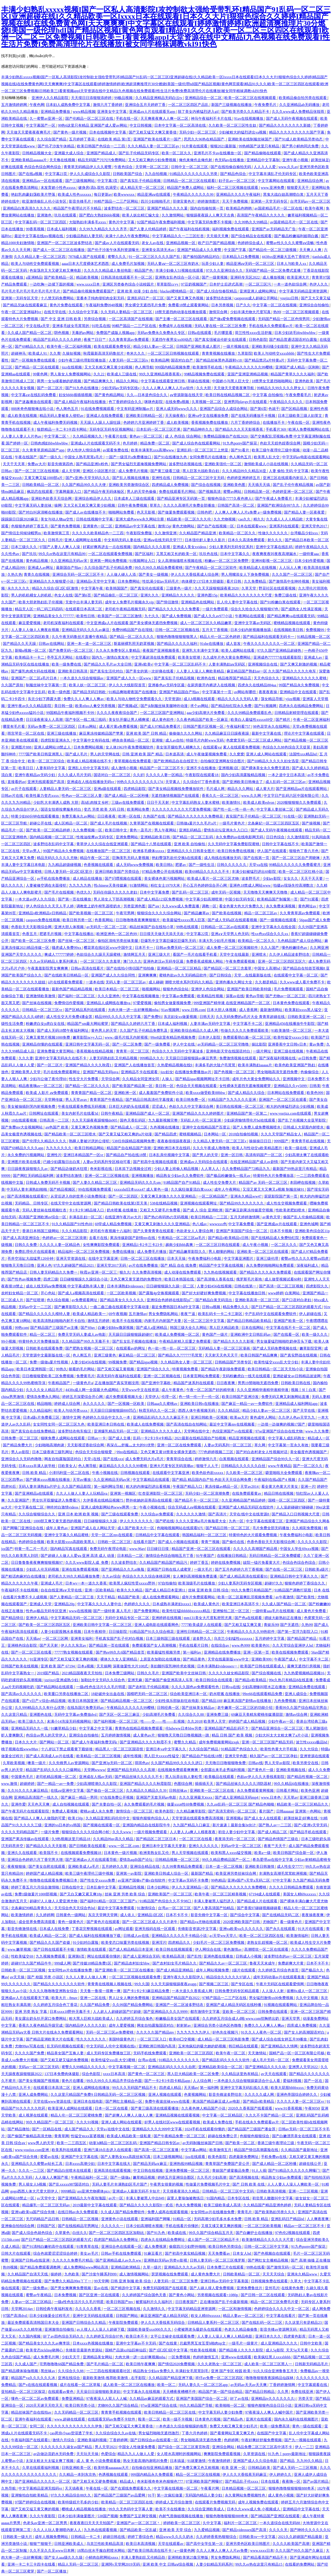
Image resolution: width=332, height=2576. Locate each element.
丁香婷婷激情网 (282, 2385)
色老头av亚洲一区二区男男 (45, 2523)
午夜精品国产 (59, 1383)
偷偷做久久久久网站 (186, 733)
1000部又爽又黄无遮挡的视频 (57, 1521)
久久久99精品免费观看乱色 (250, 713)
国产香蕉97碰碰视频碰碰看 (259, 1908)
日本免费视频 (65, 2295)
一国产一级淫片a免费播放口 (128, 457)
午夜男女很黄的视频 (167, 2184)
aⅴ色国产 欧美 (57, 1127)
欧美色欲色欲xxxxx (208, 1473)
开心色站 (48, 1293)
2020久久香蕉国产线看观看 (250, 2108)
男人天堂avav (76, 1100)
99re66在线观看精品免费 (262, 1694)
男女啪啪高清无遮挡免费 (278, 1072)
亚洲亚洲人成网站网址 (258, 291)
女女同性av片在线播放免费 (70, 1970)
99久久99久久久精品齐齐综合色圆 (114, 2081)
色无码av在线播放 (230, 160)
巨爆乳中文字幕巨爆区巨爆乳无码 (169, 941)
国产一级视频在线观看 (278, 920)
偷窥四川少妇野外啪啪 (188, 2247)
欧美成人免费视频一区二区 (177, 1334)
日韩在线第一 (245, 1286)
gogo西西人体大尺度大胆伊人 (34, 2191)
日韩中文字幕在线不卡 (281, 844)
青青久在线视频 (37, 574)
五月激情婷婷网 (14, 105)
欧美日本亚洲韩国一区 (35, 1369)
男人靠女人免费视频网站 (71, 374)
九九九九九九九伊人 (194, 2032)
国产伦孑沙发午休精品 (56, 146)
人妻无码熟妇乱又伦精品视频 (113, 1058)
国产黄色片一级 (261, 1770)
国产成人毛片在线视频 (109, 823)
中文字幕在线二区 (29, 1507)
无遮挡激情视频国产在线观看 (175, 796)
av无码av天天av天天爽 (248, 2385)
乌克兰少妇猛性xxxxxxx (233, 1638)
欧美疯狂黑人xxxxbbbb (273, 2357)
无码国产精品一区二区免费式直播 (273, 270)
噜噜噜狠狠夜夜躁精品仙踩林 (270, 2378)
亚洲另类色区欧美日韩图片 (248, 2544)
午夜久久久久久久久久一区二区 (269, 644)
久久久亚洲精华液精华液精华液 (263, 1390)
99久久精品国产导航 (196, 2405)
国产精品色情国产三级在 (278, 1839)
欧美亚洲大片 (298, 277)
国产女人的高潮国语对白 (305, 2032)
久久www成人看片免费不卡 (303, 982)
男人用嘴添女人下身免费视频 (245, 574)
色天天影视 (146, 512)
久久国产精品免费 (95, 2005)
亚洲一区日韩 (232, 1155)
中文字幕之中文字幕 (96, 1728)
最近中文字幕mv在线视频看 (232, 1424)
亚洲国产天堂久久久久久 (22, 954)
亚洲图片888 (21, 747)
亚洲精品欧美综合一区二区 (220, 2067)
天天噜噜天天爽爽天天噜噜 (265, 892)
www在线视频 (80, 1611)
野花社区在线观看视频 (277, 588)
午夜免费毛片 (265, 105)
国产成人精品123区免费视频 (160, 899)
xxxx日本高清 (114, 2074)
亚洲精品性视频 (132, 1887)
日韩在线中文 (73, 1887)
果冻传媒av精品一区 (222, 1486)
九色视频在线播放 (165, 1127)
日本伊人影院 (209, 1037)
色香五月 (30, 934)
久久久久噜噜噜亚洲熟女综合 (53, 1991)
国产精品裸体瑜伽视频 (20, 2371)
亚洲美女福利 (82, 1638)
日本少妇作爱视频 (309, 561)
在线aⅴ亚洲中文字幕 (67, 1790)
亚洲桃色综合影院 (22, 1645)
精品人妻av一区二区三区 (243, 2316)
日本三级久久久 (24, 547)
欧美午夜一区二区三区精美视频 (221, 1894)
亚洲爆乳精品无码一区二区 (116, 1431)
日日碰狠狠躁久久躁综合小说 (84, 1279)
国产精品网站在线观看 (55, 1687)
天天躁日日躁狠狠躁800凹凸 (113, 1410)
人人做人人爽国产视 (52, 2177)
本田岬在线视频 (303, 1182)
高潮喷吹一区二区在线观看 (266, 1949)
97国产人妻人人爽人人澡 (60, 547)
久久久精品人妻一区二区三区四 (40, 257)
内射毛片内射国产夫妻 (163, 1321)
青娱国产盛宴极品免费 (231, 2170)
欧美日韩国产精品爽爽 (259, 1355)
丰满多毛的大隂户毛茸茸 (215, 1065)
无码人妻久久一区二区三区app (203, 2385)
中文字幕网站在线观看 (277, 181)
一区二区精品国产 (213, 1196)
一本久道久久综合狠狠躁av (82, 678)
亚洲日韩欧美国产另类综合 (117, 872)
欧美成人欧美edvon (259, 802)
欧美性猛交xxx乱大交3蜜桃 (113, 2060)
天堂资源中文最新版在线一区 (46, 1355)
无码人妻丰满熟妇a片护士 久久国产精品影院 (55, 1486)
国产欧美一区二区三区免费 (33, 941)
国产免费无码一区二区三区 (71, 650)
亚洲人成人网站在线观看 (267, 754)
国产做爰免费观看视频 (177, 512)
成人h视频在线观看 (200, 699)
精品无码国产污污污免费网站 (102, 160)
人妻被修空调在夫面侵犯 (46, 885)
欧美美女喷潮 (189, 657)
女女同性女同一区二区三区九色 (59, 1424)
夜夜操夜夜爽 (313, 1915)
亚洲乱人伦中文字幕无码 (89, 768)
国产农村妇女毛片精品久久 (175, 1963)
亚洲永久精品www (302, 2274)
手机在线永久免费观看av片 (271, 326)
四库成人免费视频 (302, 2025)
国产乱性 (194, 1956)
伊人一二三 (304, 2447)
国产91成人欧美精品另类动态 (299, 139)
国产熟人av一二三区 (275, 1825)
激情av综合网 (296, 1714)
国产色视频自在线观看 (272, 2253)
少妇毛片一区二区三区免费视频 (219, 1942)
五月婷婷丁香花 (82, 139)
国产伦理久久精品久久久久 (44, 1141)
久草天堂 (249, 588)
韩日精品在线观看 (243, 2046)
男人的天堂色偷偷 (142, 492)
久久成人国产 (26, 2364)
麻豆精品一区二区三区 (137, 1355)
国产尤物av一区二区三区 (286, 996)
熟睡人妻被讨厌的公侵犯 (89, 1141)
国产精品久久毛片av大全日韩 (108, 664)
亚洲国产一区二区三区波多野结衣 (65, 243)
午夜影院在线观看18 (202, 775)
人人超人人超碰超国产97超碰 (117, 2012)
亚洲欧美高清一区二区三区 (257, 1300)
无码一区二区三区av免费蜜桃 (110, 2032)
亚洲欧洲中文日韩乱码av (251, 1334)
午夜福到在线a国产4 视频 (275, 1480)
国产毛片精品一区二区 (105, 2364)
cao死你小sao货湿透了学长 (72, 2433)
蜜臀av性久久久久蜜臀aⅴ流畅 (290, 243)
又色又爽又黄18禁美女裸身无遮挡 (168, 1452)
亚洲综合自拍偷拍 (314, 305)
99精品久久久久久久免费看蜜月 (295, 865)
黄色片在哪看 (73, 2081)
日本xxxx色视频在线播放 (93, 2343)
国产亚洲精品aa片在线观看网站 (302, 789)
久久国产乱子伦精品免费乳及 (144, 1030)
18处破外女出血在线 (108, 1694)
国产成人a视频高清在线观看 (81, 1293)
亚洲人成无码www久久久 (177, 409)
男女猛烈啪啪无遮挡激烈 (159, 2433)
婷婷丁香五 (199, 1562)
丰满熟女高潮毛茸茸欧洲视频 (283, 1873)
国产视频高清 (210, 492)
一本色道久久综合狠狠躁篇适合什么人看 (247, 2081)
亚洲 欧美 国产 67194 (58, 1666)
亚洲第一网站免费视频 (109, 561)
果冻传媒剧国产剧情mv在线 (133, 1238)
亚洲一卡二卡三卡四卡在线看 (31, 2564)
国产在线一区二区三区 (284, 1569)
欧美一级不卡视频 (178, 2419)
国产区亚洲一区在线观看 (99, 2295)
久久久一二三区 (31, 2170)
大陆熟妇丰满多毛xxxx (88, 222)
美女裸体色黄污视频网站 (165, 878)
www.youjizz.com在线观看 (291, 1113)
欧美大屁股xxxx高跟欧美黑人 (71, 1542)
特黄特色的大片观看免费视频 (253, 1535)
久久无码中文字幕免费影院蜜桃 (234, 844)
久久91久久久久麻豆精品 (28, 1790)
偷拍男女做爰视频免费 (173, 1003)
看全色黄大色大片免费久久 (241, 906)
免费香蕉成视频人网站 (205, 961)
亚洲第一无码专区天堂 (20, 298)
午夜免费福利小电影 (205, 1258)
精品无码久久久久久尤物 (57, 858)
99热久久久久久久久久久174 (140, 782)
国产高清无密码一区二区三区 (232, 1811)
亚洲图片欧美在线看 (24, 1162)
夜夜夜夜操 (268, 692)
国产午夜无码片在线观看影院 (25, 1811)
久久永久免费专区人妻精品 (118, 650)
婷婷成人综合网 (67, 1404)
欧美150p (76, 1818)
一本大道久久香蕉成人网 (192, 1991)
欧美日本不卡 (137, 2336)
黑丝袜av (48, 2371)
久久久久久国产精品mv (155, 2032)
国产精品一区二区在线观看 (37, 367)
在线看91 (82, 657)
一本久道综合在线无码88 (280, 2523)
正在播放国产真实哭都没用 (117, 1383)
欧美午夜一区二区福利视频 (69, 346)
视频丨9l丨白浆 (304, 1390)
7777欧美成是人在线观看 (202, 1625)
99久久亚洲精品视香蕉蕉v (160, 374)
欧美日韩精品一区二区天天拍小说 (276, 1369)
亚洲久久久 (150, 595)
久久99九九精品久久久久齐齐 (103, 229)
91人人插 (259, 2170)
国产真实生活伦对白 (107, 671)
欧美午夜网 (314, 208)
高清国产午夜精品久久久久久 (261, 215)
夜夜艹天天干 (275, 1846)
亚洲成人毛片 (52, 1583)
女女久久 (291, 878)
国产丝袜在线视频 (37, 1003)
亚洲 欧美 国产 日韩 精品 (146, 733)
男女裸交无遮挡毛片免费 (145, 305)
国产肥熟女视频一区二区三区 (89, 1348)
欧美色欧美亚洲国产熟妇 (295, 1065)
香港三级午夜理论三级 (276, 2143)
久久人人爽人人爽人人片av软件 (168, 388)
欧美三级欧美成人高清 (223, 2205)
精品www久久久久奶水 (175, 2537)
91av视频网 (170, 1010)
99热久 (61, 1369)
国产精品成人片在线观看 (257, 1901)
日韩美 (314, 1086)
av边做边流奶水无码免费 (53, 2454)
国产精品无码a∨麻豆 (150, 2164)
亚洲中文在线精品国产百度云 (206, 1127)
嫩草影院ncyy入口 (88, 1037)
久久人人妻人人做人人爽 (86, 1977)
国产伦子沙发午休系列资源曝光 (113, 250)
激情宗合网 (218, 312)
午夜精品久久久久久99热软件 (251, 1632)
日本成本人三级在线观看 (134, 498)
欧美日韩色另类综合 (225, 2247)
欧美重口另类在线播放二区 (66, 1694)
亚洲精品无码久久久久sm (141, 1182)
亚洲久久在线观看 (22, 1853)
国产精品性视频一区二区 (308, 1777)
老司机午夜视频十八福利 (111, 1231)
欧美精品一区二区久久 (238, 533)
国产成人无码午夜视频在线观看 (292, 118)
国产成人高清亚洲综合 (22, 1238)
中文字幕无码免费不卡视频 (210, 222)
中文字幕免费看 (241, 1224)
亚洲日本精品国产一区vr (83, 1155)
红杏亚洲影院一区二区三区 (161, 1493)
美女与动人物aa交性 (57, 519)
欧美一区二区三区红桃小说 (301, 872)
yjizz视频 (293, 699)
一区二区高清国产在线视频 (131, 319)
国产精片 (283, 720)
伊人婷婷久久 (280, 2475)
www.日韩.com (193, 1010)
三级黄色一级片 (179, 588)
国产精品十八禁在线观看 (151, 844)
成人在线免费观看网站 (161, 1597)
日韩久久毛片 (148, 1673)
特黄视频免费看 (185, 1369)
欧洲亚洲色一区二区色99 (117, 934)
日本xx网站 (87, 726)
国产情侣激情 (167, 602)
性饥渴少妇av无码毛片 (161, 581)
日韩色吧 (205, 512)
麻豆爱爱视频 (30, 623)
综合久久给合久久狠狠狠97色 (255, 609)
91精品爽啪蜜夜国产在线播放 (133, 692)
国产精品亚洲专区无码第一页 (181, 498)
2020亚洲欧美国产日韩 (242, 1922)
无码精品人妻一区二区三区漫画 (224, 1348)
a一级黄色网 (184, 2551)
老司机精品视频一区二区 (56, 1777)
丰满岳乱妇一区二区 (86, 1217)
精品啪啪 (45, 1404)
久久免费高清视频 (147, 1272)
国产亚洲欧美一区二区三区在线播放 (125, 1970)
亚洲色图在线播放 (219, 1956)
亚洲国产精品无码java (101, 1072)
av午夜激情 (285, 1597)
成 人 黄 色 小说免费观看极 (99, 2461)
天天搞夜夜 (74, 2488)
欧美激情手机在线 (208, 367)
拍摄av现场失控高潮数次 (293, 885)
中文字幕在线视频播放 (141, 996)
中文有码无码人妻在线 (123, 540)
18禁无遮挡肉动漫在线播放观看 (181, 312)
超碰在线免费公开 (223, 2136)
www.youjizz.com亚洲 (32, 2150)
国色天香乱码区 (133, 1120)
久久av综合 (111, 1576)
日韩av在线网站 (52, 644)
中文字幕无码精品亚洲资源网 (303, 291)
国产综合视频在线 (267, 1673)
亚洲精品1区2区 (150, 1915)
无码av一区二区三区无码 (39, 2067)
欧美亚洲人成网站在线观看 (70, 2108)
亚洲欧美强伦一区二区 (223, 464)
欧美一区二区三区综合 (46, 761)
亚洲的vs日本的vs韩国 (62, 1825)
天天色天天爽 (38, 1804)
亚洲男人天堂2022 (303, 2067)
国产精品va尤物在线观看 (200, 1922)
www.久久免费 (317, 1431)
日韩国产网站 (127, 2316)
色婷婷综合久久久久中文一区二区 (282, 2309)
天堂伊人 (152, 1397)
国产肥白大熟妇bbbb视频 (100, 215)
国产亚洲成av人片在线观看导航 (91, 1860)
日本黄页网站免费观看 (202, 1376)
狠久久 (124, 1272)
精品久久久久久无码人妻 (238, 699)
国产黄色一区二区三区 (147, 2074)
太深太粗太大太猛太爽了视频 (50, 2461)
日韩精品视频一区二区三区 (177, 1860)
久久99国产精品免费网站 (133, 2005)
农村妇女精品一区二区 (20, 1293)
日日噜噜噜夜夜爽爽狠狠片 (138, 920)
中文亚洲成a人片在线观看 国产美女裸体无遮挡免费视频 (132, 623)
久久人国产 (270, 948)
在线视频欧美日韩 (289, 630)
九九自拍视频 (156, 174)
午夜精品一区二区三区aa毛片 (182, 1238)
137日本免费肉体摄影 (62, 2074)
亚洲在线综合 (69, 2378)
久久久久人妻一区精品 (165, 775)
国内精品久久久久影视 (152, 547)
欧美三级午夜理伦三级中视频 (276, 450)
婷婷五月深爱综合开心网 (83, 1397)
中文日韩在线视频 (148, 2170)
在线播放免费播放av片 (193, 1072)
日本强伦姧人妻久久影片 (205, 540)
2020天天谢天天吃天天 (45, 2405)
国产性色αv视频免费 (24, 1279)
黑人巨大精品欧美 (224, 1328)
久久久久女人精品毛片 (45, 1390)
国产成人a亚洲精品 (152, 1328)
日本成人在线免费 (54, 1929)
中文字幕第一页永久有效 (288, 1445)
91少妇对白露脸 (86, 1942)
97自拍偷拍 (167, 1583)
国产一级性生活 (202, 865)
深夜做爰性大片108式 (131, 1666)
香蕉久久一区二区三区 (221, 796)
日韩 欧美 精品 (34, 1473)
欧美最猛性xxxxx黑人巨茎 (184, 920)
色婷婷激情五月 (206, 2357)
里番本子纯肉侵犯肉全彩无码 (100, 298)
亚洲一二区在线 (93, 1998)
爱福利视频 (292, 2081)
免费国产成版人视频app (116, 333)
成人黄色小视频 (281, 2495)
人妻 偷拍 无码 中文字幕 (289, 471)
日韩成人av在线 (136, 1936)
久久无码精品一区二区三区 (76, 2412)
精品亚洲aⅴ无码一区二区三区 (250, 264)
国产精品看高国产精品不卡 (265, 2557)
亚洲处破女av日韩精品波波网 (297, 1376)
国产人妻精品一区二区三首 (72, 1597)
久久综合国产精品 (52, 139)
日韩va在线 (231, 1687)
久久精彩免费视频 (307, 1528)
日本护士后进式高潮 (226, 284)
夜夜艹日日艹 (95, 340)
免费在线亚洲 (302, 2392)
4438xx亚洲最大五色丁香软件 (286, 257)
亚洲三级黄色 (105, 1355)
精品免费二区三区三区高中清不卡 (265, 2447)
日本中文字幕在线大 (114, 2164)
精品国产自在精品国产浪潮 (129, 1148)
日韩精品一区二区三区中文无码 (199, 478)
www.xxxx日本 (88, 284)
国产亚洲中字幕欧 (156, 1383)
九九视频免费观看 (51, 1956)
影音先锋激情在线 (22, 1929)
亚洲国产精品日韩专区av (160, 2143)
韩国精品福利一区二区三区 (204, 1535)
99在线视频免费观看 (95, 1189)
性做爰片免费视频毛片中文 (208, 2184)
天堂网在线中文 (197, 1431)
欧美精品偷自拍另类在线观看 (303, 98)
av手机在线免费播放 (54, 878)
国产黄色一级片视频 (70, 132)
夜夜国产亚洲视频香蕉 (161, 650)
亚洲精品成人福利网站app (296, 1404)
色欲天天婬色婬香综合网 (280, 443)
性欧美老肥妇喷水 (291, 1210)
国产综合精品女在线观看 (252, 236)
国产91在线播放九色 (171, 457)
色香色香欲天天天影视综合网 (271, 1542)
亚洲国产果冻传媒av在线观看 (25, 1839)
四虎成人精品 (170, 2088)
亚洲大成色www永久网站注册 (140, 519)
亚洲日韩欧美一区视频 (209, 1417)
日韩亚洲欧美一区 (77, 2468)
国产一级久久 (50, 457)
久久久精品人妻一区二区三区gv (153, 146)
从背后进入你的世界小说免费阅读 (78, 1196)
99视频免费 (118, 1362)
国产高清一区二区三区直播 (156, 2150)
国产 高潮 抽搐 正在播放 (310, 2260)
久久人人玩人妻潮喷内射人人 (57, 2530)
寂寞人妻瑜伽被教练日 (186, 2198)
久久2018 (194, 1721)
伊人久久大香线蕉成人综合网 (195, 574)
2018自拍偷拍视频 (243, 1134)
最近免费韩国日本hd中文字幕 (175, 1307)
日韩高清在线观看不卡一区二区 (127, 277)
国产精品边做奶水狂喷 (69, 1169)
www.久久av (288, 167)
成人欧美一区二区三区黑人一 (268, 2364)
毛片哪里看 (223, 333)
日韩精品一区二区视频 (80, 2219)
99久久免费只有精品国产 (252, 1590)
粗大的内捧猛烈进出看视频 (148, 1486)
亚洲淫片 (159, 1942)
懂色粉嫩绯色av (295, 948)
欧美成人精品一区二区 (48, 1936)
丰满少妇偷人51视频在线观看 (179, 270)
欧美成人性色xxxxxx (75, 194)
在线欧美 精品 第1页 (115, 139)
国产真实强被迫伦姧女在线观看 (221, 340)
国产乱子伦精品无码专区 (139, 153)
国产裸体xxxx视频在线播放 (48, 1480)
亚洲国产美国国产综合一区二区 (242, 1231)
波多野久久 (202, 1638)
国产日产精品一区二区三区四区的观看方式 (286, 1307)
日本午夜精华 (95, 1632)
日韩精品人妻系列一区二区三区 (213, 2323)
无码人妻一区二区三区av (126, 982)
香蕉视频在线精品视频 (95, 1051)
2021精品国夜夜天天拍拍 (82, 1673)
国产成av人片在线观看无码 (117, 243)
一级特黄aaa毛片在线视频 (273, 1611)
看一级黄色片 (291, 1922)
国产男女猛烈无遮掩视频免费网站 (139, 464)
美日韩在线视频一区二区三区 (240, 1106)
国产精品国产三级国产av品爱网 (120, 2495)
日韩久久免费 (26, 1245)
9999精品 (68, 2191)
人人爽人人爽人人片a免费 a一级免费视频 (248, 512)
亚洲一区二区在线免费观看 (179, 1445)
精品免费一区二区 (155, 443)
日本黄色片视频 (208, 2419)
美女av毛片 (89, 2253)
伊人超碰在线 (310, 1314)
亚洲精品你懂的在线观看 (43, 1044)
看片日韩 (234, 581)
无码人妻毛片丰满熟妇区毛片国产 (120, 2184)
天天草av (290, 1797)
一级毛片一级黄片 (243, 2343)
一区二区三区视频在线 (122, 2309)
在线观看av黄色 (61, 2392)
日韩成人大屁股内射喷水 (304, 1127)
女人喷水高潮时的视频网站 (179, 2454)
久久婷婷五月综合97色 (105, 2336)
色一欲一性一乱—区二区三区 (172, 1348)
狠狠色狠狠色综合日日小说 (270, 2405)
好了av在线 (239, 2399)
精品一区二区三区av (261, 913)
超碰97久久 (273, 1583)
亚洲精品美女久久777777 (54, 616)
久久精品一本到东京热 (78, 2475)
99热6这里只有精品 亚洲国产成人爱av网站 (93, 125)
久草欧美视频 (14, 1763)
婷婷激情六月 (206, 1459)
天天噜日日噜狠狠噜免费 (226, 1763)
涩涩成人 (159, 1106)
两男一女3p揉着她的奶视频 (59, 381)
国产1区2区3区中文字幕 (169, 2350)
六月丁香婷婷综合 (246, 422)
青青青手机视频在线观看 (121, 2412)
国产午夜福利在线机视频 (189, 229)
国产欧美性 (306, 1597)
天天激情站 (257, 2053)
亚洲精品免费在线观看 (307, 1687)
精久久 (258, 519)
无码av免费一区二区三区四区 (51, 726)
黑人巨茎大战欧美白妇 (201, 471)
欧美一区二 (167, 2385)
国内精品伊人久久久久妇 (86, 2025)
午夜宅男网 (125, 913)
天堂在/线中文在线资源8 (249, 1514)
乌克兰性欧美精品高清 (105, 2544)
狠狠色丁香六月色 (304, 851)
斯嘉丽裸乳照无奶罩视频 (134, 644)
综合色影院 (91, 2074)
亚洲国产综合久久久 (153, 1369)
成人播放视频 (273, 277)
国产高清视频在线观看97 (28, 1196)
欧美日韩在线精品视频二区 (228, 395)
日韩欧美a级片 (317, 1569)
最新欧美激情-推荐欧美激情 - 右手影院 (115, 2378)
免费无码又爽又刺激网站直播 (285, 1397)
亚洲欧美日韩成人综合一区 (166, 1873)
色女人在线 (63, 595)
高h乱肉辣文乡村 (95, 802)
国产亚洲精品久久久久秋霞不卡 (146, 1742)
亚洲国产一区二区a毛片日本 (34, 678)
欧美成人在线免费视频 (146, 1424)
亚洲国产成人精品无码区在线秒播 (234, 2005)
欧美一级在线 (296, 1148)
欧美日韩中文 (116, 830)
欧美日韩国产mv (120, 2302)
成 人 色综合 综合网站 (183, 436)
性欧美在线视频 (203, 2350)
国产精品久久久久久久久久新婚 (285, 125)
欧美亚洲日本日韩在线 (106, 1424)
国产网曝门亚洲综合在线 (23, 1528)
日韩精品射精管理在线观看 (297, 713)
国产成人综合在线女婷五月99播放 (280, 2039)
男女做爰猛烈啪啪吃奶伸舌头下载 (284, 1341)
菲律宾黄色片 (184, 201)
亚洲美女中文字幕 (112, 112)
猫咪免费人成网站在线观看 (63, 1438)
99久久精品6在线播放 (292, 1784)
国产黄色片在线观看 (103, 1922)
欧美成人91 (38, 353)
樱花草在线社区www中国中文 (108, 948)
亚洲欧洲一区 (125, 1093)
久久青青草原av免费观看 (129, 340)
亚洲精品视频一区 (181, 243)
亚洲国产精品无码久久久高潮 (131, 1770)
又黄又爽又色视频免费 (90, 1127)
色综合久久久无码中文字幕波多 (178, 1051)
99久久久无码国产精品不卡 (134, 2088)
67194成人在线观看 (265, 1894)
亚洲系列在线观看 (284, 526)
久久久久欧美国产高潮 (291, 2544)
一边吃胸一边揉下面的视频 (52, 284)
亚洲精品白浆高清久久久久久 (27, 208)
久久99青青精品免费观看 (183, 1866)
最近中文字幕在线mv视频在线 (39, 236)
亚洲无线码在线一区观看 (155, 1929)
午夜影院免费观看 (124, 2323)
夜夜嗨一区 (291, 2481)
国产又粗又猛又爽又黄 (243, 1625)
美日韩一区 (165, 1086)
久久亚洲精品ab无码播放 (299, 105)
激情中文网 (71, 1417)
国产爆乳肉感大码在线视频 (33, 671)
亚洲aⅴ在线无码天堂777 (163, 540)
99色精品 (218, 1880)
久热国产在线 (154, 816)
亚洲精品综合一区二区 (204, 98)
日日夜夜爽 (226, 1383)
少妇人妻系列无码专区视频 (240, 1583)
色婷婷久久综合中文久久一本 (106, 1417)
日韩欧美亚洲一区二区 (306, 1017)
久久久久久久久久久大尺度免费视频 (182, 809)
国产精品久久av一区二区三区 (223, 1963)
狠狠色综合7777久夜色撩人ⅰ (231, 498)
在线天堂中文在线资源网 (71, 1203)
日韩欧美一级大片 (18, 2537)
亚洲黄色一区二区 (98, 526)
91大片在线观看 (311, 1929)
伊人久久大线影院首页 (127, 685)
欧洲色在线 (206, 678)
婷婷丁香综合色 (140, 2537)
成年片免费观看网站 (199, 1597)
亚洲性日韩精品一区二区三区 (200, 1632)
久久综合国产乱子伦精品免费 (108, 568)
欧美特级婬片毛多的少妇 (78, 2502)
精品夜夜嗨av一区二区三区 (40, 1086)
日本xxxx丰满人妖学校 (37, 1466)
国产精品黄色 (194, 1659)
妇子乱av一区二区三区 (237, 181)
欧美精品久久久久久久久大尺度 (246, 595)
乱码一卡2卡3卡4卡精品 (153, 1438)
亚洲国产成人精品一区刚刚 (297, 367)
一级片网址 (262, 1051)
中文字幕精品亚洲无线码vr (40, 2488)
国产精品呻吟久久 (198, 429)
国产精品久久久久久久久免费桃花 (196, 816)
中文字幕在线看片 (281, 2316)
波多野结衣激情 (69, 1176)
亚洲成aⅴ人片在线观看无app (152, 112)
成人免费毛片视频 (133, 471)
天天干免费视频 (235, 201)
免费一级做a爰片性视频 (49, 1362)
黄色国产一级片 (215, 1334)
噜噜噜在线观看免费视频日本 (54, 1880)
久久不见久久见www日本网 (52, 2551)
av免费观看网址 (85, 1300)
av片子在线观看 (24, 789)
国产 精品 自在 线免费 (178, 1265)
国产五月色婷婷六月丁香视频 (239, 1569)
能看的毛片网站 (82, 1369)
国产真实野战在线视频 (299, 1355)
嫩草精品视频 (144, 2177)
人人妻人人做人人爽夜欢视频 (35, 630)
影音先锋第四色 (60, 464)
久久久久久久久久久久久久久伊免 (75, 2426)
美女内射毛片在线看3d (80, 1113)
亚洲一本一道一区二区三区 (89, 644)
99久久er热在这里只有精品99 (62, 554)
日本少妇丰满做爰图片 (77, 2516)
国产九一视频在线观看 (303, 2440)
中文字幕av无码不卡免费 (188, 1880)
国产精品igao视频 (144, 1362)
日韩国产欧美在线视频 (20, 1666)
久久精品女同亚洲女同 (141, 1079)
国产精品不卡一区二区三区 (197, 1500)
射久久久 (275, 540)
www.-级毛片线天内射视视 (127, 1037)
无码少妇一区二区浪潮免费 (207, 1493)
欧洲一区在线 (129, 816)
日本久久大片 (26, 1742)
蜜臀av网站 (232, 492)
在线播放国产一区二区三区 (108, 851)
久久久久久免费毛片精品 (73, 2260)
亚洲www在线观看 (236, 2357)
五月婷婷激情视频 (116, 1735)
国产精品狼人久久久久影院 (241, 2350)
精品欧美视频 (87, 277)
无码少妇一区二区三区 (198, 132)
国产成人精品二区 (273, 1832)
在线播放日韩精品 (232, 1556)
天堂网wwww (94, 1770)
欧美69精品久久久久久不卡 (207, 872)
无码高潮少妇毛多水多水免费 (218, 2219)
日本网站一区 (215, 1134)
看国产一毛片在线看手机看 (195, 954)
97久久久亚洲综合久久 (225, 270)
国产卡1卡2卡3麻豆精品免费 (146, 1991)
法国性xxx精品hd (303, 754)
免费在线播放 (123, 1252)
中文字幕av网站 (194, 2150)
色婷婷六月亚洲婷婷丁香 (144, 422)
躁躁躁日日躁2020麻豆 (20, 519)
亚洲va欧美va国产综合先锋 (33, 2212)
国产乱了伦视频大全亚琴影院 (302, 1120)
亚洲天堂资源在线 (71, 1258)
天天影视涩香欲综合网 (86, 1445)
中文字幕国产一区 (41, 125)
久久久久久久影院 (312, 1542)
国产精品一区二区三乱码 (193, 837)
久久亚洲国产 (18, 1500)
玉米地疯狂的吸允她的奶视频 (202, 2046)
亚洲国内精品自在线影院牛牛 (146, 1825)
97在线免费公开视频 (117, 1797)
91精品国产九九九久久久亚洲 (232, 1100)
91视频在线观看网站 (281, 2005)
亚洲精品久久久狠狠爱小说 (51, 581)
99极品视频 (123, 98)
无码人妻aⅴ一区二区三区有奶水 (173, 264)
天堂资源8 (173, 699)
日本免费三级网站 (120, 1673)
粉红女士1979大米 (166, 885)
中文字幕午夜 (92, 588)
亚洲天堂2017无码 (112, 1265)
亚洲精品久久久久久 (178, 595)
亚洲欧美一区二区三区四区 (191, 2053)
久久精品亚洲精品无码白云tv (159, 98)
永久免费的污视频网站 (26, 1155)
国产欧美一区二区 (240, 2143)
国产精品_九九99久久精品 (301, 2461)
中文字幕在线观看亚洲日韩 (163, 381)
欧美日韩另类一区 (77, 920)
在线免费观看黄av (247, 1493)
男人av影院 (20, 1452)
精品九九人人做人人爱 (136, 2454)
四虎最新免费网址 (244, 2157)
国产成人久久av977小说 (213, 616)
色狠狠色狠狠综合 (255, 2136)
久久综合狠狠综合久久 (37, 1514)
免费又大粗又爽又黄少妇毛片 (234, 2426)
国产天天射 (49, 1645)
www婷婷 (276, 1293)
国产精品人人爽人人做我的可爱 (40, 1818)
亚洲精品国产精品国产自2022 (176, 1998)
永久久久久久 (18, 588)
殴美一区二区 (149, 2419)
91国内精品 (216, 2198)
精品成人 (127, 2481)
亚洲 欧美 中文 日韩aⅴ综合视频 (168, 2564)
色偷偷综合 (310, 1072)
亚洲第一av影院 (129, 1873)
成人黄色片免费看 (311, 1611)
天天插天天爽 (217, 236)
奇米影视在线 (101, 1169)
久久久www (122, 1832)
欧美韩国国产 (117, 588)
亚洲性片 (54, 1155)
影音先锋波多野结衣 (226, 2094)
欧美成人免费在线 (218, 2122)
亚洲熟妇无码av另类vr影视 (166, 2260)
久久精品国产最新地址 (300, 2150)
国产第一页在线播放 (75, 899)
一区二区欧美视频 (122, 1293)
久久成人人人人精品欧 (285, 519)
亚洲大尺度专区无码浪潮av (172, 1466)
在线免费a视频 (177, 402)
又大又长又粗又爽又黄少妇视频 (89, 505)
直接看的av (16, 782)
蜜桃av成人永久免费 (97, 1811)
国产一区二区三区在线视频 (37, 471)
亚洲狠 (158, 740)
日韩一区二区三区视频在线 (177, 630)
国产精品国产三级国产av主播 (54, 1328)
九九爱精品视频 (207, 2530)
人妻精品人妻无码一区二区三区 (65, 789)
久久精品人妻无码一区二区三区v (220, 1141)
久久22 (99, 374)
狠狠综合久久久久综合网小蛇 (86, 1832)
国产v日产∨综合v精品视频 (44, 1701)
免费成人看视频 (65, 1811)
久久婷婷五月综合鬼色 (135, 2018)
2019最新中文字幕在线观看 (95, 2205)
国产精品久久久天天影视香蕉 (239, 429)
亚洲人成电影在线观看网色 (157, 1625)
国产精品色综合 (233, 174)
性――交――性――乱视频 (163, 1721)
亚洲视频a (234, 1818)
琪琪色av (142, 1763)
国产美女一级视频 (154, 574)
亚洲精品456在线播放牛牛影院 (290, 1024)
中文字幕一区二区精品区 (223, 2115)
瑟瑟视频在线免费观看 (170, 2274)
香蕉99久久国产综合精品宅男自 (301, 1708)
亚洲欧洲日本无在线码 (172, 1148)
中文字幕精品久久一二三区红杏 (178, 236)
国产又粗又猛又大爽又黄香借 (153, 132)
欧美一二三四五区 (72, 2143)
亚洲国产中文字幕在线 (80, 2157)
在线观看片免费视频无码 (215, 2502)
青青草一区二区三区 (133, 1051)
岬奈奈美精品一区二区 (131, 740)
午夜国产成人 (285, 1659)
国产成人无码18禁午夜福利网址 (63, 1030)
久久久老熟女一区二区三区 (220, 2364)
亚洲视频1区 (229, 768)
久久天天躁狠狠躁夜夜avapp (174, 1984)
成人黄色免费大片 (206, 2274)
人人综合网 (202, 2081)
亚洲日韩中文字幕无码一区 (87, 1044)
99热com (22, 1328)
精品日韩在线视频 (279, 1493)
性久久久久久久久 (91, 2039)
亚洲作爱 (18, 1804)
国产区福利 (144, 554)
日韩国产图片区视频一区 (204, 726)
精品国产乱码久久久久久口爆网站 (54, 1770)
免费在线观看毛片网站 (178, 492)
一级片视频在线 (236, 346)
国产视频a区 (128, 706)
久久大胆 (204, 388)
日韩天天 (206, 1017)
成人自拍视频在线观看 (71, 1804)
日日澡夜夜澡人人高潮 (45, 720)
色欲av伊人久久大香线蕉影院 (261, 1777)
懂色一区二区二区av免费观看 (35, 2399)
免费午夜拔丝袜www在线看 (168, 2101)
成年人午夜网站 (227, 1189)
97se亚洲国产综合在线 (159, 2405)
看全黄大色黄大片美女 (280, 1486)
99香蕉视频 (35, 229)
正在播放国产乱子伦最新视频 (224, 2302)
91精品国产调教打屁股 (293, 1590)
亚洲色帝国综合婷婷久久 (297, 2094)
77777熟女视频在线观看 (74, 1652)
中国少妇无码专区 (240, 899)
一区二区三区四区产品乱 (189, 105)
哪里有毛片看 (14, 726)
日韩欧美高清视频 (271, 2191)
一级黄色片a (83, 1383)
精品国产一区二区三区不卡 (162, 768)
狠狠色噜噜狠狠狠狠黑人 (177, 637)
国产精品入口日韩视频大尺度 (296, 1514)
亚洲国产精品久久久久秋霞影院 (146, 1784)
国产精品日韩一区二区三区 (228, 1528)
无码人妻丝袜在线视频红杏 (44, 1210)
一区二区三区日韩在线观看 (218, 1245)
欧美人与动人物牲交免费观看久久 (135, 699)
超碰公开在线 (41, 823)
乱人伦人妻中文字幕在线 (237, 602)
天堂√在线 (92, 1459)
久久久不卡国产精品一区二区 (269, 2115)
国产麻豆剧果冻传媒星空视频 (249, 1210)
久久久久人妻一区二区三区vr (301, 2101)
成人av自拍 (174, 740)
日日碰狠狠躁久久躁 (101, 1521)
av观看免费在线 (116, 450)
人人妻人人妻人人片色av (21, 436)
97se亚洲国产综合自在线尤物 (279, 1431)
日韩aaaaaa (284, 1811)
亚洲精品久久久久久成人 (161, 1431)
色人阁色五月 (67, 409)
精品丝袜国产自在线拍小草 (152, 927)
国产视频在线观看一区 (102, 1825)
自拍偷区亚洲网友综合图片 (223, 761)
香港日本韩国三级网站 (41, 1231)
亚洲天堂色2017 (314, 526)
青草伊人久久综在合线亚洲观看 (102, 844)
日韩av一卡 (97, 1438)
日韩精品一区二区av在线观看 (225, 927)
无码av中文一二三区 (35, 1307)
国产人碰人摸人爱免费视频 (212, 2288)
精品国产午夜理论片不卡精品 (77, 208)
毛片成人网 (215, 789)
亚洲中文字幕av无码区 (253, 623)
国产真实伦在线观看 (147, 588)
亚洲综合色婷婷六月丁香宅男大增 (35, 1860)
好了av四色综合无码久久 (63, 2336)
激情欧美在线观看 (92, 1949)
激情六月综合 (63, 2440)
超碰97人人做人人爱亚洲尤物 (54, 1901)
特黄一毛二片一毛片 (32, 1549)
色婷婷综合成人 (250, 243)
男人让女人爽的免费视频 (129, 1998)
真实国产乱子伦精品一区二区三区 (254, 816)
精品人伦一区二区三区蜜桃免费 (76, 2115)
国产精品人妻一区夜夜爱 (305, 512)
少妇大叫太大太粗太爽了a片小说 (282, 1735)
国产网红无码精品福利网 (33, 1176)
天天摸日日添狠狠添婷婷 (92, 98)
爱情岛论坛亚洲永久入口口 (226, 830)
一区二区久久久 (284, 1245)
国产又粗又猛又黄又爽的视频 (74, 1659)
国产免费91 (153, 1017)
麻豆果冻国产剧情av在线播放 (247, 1701)
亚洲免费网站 (127, 837)
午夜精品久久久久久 (287, 402)
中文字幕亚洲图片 (239, 1258)
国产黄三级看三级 (165, 471)
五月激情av (138, 1314)
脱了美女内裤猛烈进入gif (199, 112)
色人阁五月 (82, 1355)
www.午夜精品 (279, 1466)
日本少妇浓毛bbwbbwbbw (295, 333)
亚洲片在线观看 (259, 2419)
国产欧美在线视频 (227, 913)
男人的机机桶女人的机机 (32, 595)
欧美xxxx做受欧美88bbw (206, 1093)
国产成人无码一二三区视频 (295, 2468)
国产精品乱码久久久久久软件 (226, 2060)
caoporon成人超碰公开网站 (256, 298)
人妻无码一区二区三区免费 (176, 2281)
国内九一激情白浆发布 (111, 657)
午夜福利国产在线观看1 (31, 2440)
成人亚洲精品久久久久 (279, 2343)
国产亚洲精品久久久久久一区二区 (43, 2481)
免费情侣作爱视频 (69, 1003)
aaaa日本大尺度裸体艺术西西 (86, 264)
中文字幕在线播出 (79, 934)
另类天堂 (306, 2399)
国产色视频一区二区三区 (234, 1072)
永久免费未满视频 (281, 906)
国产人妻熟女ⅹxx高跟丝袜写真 (126, 2157)
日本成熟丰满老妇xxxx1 (172, 1604)
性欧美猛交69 (22, 1956)
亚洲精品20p (64, 1604)
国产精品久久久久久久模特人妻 (44, 1314)
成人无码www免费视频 (135, 865)
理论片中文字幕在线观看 (304, 733)
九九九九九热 (80, 885)
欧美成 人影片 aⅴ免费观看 (47, 1093)
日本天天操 (177, 1258)
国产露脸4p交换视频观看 (159, 1293)
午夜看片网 (210, 2488)
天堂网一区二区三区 (152, 167)
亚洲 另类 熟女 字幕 (31, 2012)
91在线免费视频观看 (98, 409)
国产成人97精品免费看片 (160, 726)
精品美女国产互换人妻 (66, 2053)
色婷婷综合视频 (31, 1542)
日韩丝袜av (178, 1790)
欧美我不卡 (49, 1853)
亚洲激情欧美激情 (41, 996)
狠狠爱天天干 (298, 188)
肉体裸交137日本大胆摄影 (203, 581)
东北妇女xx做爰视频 (181, 1017)
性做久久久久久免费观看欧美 (245, 1030)
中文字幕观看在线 (313, 2385)
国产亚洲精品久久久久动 (266, 2067)
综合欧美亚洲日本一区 (189, 1694)
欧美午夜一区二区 (231, 2053)
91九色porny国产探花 (240, 443)
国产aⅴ (154, 906)
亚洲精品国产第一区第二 (247, 1113)
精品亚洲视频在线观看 (247, 1438)
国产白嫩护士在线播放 (254, 2233)
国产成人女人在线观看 (263, 1818)
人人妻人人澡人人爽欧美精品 (200, 671)
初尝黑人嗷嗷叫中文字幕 (273, 2198)
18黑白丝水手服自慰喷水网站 (101, 2551)
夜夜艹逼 (188, 1314)
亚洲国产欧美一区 (289, 1321)
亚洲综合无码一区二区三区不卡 (78, 574)
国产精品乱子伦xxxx (242, 2481)
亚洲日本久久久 (268, 2336)
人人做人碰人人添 (122, 574)
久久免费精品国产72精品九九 (246, 1169)
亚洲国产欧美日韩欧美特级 (249, 989)
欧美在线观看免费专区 (113, 346)
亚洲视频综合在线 (263, 664)
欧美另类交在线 (306, 1763)
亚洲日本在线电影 (88, 2101)
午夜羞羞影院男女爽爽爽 (48, 968)
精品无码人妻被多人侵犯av (61, 416)
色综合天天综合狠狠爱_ (95, 1452)
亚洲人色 (44, 1265)
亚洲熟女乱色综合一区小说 (177, 277)
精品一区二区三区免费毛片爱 (274, 2302)
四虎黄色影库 (295, 2336)
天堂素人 (173, 782)
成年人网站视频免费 (213, 1970)
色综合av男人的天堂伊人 (46, 1735)
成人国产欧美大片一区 (136, 1528)
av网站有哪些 (245, 692)
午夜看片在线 (116, 436)
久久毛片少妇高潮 (212, 2177)
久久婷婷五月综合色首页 (278, 1970)
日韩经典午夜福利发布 (55, 2309)
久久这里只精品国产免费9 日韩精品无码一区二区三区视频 (98, 2094)
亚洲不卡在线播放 (201, 768)
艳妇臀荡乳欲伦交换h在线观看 (177, 858)
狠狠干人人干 (207, 1466)
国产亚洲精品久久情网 (280, 2046)
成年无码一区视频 (226, 892)
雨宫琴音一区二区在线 (26, 733)
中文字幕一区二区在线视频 (275, 305)
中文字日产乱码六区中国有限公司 (292, 796)
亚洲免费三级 (217, 1714)
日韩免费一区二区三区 (20, 1438)
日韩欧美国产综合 (128, 174)
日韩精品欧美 (259, 2468)
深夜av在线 (235, 996)
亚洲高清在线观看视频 (113, 2170)
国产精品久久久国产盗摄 (50, 1942)
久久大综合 (309, 1749)
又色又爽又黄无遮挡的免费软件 (136, 1279)
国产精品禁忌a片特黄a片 (264, 360)
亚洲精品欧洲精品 (126, 2267)
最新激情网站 (271, 1010)
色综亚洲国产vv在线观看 (233, 1431)
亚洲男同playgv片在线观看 (246, 402)
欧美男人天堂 (215, 1721)
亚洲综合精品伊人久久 (93, 498)
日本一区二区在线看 (112, 2108)
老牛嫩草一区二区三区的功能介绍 (245, 1708)
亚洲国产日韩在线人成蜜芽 (169, 1569)
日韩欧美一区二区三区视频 (23, 1970)
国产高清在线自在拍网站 (187, 1424)
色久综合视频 (58, 1300)
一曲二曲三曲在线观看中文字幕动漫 (120, 1307)
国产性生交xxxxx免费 (98, 1880)
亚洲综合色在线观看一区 (122, 2247)
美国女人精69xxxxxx (300, 1894)
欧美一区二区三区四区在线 (262, 1936)
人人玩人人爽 (290, 568)
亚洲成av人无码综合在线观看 (204, 1162)
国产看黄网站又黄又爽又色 (232, 2433)
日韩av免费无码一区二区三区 (180, 948)
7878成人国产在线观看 (87, 257)
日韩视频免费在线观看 (270, 2281)
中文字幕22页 (197, 934)
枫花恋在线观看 (40, 492)
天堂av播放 (82, 1480)
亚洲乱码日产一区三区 (146, 298)
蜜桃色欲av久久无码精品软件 (183, 975)
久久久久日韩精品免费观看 (291, 1887)
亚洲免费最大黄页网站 (56, 1051)
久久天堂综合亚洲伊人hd (293, 1645)
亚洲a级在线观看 (108, 789)
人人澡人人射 (273, 1991)
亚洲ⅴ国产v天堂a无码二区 (249, 1880)
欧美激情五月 (220, 2150)
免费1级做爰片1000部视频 (36, 1894)
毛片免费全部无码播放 (271, 1528)
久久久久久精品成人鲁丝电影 (108, 270)
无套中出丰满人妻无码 (84, 602)
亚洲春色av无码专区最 (167, 685)
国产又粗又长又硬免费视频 (95, 2481)
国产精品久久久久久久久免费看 (174, 609)
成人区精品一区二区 (71, 823)
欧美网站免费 (138, 809)
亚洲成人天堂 (41, 1604)
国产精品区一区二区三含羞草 (228, 968)
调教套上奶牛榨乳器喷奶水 (99, 906)
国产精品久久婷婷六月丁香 (133, 1024)
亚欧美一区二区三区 (239, 2012)
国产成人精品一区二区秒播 (127, 796)
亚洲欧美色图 (234, 485)
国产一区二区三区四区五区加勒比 (117, 2233)
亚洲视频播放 (142, 1176)
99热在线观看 (187, 927)
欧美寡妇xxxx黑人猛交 (304, 1010)
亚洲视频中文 (294, 1079)
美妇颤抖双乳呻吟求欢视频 (173, 1666)
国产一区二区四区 (123, 1196)
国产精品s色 (233, 2419)
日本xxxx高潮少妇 (80, 2164)
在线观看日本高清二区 (84, 609)
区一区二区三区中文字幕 (204, 1321)
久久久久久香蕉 (88, 2309)
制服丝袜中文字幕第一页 (46, 685)
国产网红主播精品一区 (124, 2101)
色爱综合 (108, 2454)
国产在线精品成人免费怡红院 (275, 1238)
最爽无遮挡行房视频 (304, 1666)
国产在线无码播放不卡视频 (253, 416)
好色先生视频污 (225, 2032)
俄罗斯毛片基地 (249, 1279)
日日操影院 (118, 1632)
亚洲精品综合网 (310, 181)
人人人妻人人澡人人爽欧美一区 (293, 2184)
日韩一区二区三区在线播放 (143, 1258)
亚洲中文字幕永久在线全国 (273, 927)
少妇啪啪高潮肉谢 (50, 1445)
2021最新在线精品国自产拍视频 (200, 1438)
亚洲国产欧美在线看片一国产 (157, 139)
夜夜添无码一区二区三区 (235, 1839)
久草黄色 (63, 2233)
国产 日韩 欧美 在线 (249, 2184)
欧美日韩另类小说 (80, 2405)
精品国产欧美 (129, 1597)
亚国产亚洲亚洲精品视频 (248, 374)
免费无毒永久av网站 (78, 816)
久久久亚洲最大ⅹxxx (196, 1797)
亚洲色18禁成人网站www (250, 885)
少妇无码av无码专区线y (121, 388)
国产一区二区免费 (127, 1044)
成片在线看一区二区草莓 (80, 2385)
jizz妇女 (166, 1072)
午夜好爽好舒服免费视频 (262, 2440)
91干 (151, 2495)
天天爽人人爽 (310, 250)
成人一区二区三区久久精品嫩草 (206, 623)
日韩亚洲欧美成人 (69, 2544)
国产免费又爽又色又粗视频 (197, 2468)
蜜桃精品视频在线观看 (292, 623)
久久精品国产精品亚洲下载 (171, 2378)
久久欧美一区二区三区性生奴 (232, 125)
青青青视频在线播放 (219, 353)
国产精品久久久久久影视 (234, 1341)
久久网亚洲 (319, 948)
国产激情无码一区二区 (285, 2267)
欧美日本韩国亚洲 (83, 1701)
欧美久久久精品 (130, 1590)
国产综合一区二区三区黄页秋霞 (184, 2447)
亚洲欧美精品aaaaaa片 (29, 160)
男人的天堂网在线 (105, 754)
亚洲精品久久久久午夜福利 (238, 194)
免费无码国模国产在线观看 (165, 2288)
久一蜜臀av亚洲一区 (46, 118)
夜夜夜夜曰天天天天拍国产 (92, 2523)
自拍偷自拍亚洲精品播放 (152, 2468)
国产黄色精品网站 (110, 395)
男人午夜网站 (165, 830)
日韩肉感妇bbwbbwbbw (49, 443)
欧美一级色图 (59, 692)
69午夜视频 (118, 1314)
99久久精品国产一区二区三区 (50, 2122)
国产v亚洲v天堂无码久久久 (88, 478)
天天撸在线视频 (62, 160)
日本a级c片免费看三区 (41, 1417)
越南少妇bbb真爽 (179, 1245)
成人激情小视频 (124, 768)
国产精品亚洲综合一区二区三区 (277, 1728)
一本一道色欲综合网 (290, 284)
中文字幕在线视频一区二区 (176, 2488)
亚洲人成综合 (296, 1694)
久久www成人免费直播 (181, 906)
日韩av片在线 (12, 796)
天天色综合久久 (267, 678)
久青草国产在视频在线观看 (152, 823)
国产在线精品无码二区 (281, 1915)
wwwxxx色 (218, 1224)
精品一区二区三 (43, 1334)
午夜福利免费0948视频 (104, 305)
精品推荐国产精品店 (235, 678)
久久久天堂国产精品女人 (281, 1134)
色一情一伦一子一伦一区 (199, 1397)
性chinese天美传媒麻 (111, 885)
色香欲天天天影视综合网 (32, 927)
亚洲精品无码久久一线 (30, 1728)
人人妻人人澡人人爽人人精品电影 (225, 2336)
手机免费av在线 (274, 2157)
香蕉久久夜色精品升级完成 (41, 2025)
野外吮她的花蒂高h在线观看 (149, 1500)
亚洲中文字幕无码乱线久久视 (244, 2088)
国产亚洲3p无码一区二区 (112, 1763)
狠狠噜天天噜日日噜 (18, 1265)
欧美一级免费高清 (275, 2426)
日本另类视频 (222, 305)
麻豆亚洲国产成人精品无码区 (164, 2316)
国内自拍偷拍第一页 (207, 208)
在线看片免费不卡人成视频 (25, 1597)
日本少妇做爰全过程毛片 (50, 2316)
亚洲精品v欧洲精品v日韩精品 (42, 913)
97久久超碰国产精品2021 (74, 1265)
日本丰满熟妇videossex (126, 1286)
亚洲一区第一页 (256, 1652)
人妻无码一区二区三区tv (129, 360)
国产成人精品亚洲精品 (175, 1970)
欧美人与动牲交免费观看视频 (35, 264)
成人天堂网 (71, 471)
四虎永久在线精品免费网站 (301, 706)
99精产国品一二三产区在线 (134, 326)
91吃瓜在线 (101, 326)
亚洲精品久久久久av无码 (184, 2267)
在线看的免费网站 (300, 2564)
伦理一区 (169, 1397)
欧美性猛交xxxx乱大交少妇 (276, 1362)
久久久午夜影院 (43, 2516)
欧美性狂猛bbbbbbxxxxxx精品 (186, 1611)
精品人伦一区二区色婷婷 (220, 637)
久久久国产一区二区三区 (292, 574)
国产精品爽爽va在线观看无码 (291, 616)
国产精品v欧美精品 (251, 1680)
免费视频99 (315, 630)
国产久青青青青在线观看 (154, 1231)
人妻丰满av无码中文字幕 (210, 1024)
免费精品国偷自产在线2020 (226, 436)
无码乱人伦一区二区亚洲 (201, 1120)
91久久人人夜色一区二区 (261, 2032)
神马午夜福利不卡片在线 (211, 118)
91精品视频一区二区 (313, 637)
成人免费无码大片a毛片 (145, 1459)
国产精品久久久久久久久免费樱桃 (239, 1887)
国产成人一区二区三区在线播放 (59, 250)
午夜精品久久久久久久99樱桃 (249, 367)
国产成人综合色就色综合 (32, 2233)
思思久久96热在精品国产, (205, 139)
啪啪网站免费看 (121, 512)
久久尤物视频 (225, 519)
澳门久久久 (132, 961)
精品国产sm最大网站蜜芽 (88, 1024)
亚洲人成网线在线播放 (91, 2088)
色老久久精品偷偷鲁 (241, 2329)
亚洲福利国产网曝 (156, 2219)
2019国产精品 (48, 1673)
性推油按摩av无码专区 (95, 837)
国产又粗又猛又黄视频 (116, 1369)
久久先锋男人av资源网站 (69, 1763)
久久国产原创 (12, 685)
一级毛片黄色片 (232, 823)
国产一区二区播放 (52, 2571)
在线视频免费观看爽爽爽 (178, 1770)
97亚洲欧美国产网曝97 (204, 2481)
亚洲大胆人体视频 (69, 927)
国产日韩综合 (220, 975)
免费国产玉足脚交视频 (138, 2516)
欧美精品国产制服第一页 (278, 899)
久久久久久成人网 (259, 2094)
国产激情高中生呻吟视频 (289, 581)
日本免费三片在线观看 (226, 2267)
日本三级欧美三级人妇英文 (300, 416)
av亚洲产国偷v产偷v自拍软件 (142, 1880)
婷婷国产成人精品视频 (247, 1721)
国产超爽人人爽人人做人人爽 (129, 2115)
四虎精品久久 (179, 1942)
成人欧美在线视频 (22, 416)
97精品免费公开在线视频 (162, 872)
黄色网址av (307, 906)
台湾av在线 (147, 2060)
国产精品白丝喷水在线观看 (69, 2170)
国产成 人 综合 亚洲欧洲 (203, 1210)
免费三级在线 (285, 595)
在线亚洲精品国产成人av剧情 (254, 1162)
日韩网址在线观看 (44, 1113)
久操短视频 (72, 353)
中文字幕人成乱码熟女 (287, 1438)
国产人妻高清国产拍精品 (214, 1908)
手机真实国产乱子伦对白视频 (119, 1638)
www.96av (137, 1549)
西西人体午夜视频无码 (197, 1410)
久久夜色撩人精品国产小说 (203, 2108)
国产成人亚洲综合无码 (142, 1956)
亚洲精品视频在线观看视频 (178, 2115)
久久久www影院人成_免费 (87, 1562)
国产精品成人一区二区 (129, 1127)
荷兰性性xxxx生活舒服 (254, 333)
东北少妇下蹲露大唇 (45, 699)
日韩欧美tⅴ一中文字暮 (257, 2537)
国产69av (88, 1328)
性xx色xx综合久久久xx (270, 934)
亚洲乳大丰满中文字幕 (201, 650)
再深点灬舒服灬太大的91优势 (131, 1445)
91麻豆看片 (153, 2253)
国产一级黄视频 (215, 277)
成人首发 (234, 644)
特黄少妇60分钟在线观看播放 (35, 816)
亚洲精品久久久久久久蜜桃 (304, 678)
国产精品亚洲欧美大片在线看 (50, 2039)
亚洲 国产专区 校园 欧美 (231, 2371)
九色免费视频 (285, 1701)
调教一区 (209, 906)
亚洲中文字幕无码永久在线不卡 (61, 1058)
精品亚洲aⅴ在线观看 (154, 194)
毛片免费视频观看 (289, 989)
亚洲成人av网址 (41, 568)
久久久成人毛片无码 (75, 775)
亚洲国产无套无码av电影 (156, 1797)
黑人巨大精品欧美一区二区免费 (193, 2074)
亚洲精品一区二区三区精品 (179, 968)
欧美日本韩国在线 (179, 1279)
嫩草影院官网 (311, 1348)
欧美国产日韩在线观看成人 (262, 1666)
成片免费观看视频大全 (124, 1397)
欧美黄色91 (261, 1645)
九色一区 (236, 1521)
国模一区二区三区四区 (287, 1500)
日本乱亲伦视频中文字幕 (169, 1155)
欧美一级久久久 (315, 1334)
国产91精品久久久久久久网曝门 (294, 2170)
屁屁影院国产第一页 (281, 1196)
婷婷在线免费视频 (226, 1562)
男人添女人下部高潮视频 (114, 899)
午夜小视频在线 (105, 1473)
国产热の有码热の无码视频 (166, 1217)
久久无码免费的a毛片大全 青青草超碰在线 (251, 1017)
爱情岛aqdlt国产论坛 (136, 1860)
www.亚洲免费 (273, 188)
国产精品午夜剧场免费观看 (223, 1369)
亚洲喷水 (259, 954)
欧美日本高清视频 (141, 2544)
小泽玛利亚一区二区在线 (69, 1473)
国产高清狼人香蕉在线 (215, 1279)
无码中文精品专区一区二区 (127, 1618)
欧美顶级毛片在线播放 (197, 1583)
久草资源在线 (254, 2454)
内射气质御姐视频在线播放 (181, 2516)
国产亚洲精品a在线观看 (34, 1493)
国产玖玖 (29, 554)
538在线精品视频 (164, 1203)
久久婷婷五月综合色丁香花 (55, 2005)
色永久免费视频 (188, 2205)
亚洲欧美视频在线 (291, 1770)
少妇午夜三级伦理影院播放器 (82, 360)
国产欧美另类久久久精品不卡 (245, 112)
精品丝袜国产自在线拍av (31, 2412)
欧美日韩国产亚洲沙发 (241, 1397)
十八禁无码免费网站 (58, 298)
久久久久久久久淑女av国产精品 (67, 2447)
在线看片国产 (144, 1542)
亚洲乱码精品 (190, 830)
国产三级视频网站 (80, 181)
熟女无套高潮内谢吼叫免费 (145, 2461)
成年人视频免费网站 (52, 2537)
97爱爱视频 (142, 1003)
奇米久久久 (136, 353)
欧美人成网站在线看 (238, 650)
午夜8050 (312, 2108)
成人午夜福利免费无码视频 (55, 422)
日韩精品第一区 (257, 492)
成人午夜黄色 (172, 1390)
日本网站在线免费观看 (286, 1093)
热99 (277, 312)
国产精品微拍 (18, 2129)
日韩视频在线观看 (135, 1473)
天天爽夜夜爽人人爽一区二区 (164, 118)
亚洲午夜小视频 (295, 160)
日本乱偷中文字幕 (101, 1887)
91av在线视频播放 (249, 118)
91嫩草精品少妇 (63, 1728)
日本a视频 (86, 1666)
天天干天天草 (14, 464)
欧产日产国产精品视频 (217, 243)
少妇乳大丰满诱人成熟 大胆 (56, 802)
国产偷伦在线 (233, 1542)
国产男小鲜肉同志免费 (301, 146)
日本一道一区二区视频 (224, 1866)
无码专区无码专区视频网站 (111, 429)
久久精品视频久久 (88, 436)
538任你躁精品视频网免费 (134, 1141)
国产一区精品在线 (47, 2129)
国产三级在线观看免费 (120, 1514)
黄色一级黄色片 (71, 1922)
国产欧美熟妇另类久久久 (275, 2212)
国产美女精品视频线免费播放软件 (176, 789)
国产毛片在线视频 (59, 892)
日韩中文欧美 (311, 2343)
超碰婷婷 (28, 1784)
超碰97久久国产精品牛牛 (32, 1963)
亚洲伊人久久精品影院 (50, 98)
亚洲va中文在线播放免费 (208, 416)
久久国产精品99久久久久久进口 (177, 1763)
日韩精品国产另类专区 (233, 1362)
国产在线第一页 (256, 858)
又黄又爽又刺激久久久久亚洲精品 (168, 1196)
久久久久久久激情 (191, 1514)
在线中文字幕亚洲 (103, 1258)
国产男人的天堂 (205, 1155)
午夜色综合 (123, 167)
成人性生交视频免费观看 (287, 1203)
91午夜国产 (205, 1556)
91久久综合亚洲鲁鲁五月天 (275, 2371)
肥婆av (181, 865)
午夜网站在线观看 (250, 616)
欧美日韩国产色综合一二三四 (101, 146)
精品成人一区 (319, 1438)
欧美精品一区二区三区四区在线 (127, 2502)
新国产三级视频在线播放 (232, 105)
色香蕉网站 (104, 920)
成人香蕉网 (248, 1010)
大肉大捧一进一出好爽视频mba (134, 1010)
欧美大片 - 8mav (64, 1998)
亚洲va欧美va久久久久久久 (241, 1929)
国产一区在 (313, 2081)
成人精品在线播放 (88, 878)
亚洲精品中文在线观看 (298, 692)
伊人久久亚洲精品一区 (190, 1887)
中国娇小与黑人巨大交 (231, 381)
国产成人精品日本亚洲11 (165, 1590)
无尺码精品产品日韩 (43, 2219)
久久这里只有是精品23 (304, 2323)
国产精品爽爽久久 (99, 381)
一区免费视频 (179, 2357)
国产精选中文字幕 (126, 2288)
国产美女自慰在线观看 (47, 1866)
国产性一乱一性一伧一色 (234, 809)
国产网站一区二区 (54, 1742)
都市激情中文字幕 (205, 2012)
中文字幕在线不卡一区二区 (288, 1328)
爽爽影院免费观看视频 (222, 2454)
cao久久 (245, 519)
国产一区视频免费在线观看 (33, 360)
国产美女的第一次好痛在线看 (150, 671)
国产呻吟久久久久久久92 (310, 2530)
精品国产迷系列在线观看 (194, 1383)
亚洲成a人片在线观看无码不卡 (96, 443)
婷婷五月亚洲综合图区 (176, 2177)
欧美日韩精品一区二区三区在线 (170, 2412)
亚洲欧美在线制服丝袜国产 (250, 139)
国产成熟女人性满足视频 (302, 609)
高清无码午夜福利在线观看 (119, 1376)
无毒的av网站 (83, 333)
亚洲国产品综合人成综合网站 (224, 409)
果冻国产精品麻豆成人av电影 (216, 2101)
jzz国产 (7, 1549)
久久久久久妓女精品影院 (229, 1673)
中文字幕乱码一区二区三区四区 (41, 222)
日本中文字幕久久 (235, 554)
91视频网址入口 (142, 561)
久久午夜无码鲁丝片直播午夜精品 (80, 637)
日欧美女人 (67, 1466)
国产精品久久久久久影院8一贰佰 (146, 2205)
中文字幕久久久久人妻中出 (99, 1604)
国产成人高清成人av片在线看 (50, 1756)
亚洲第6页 (77, 1956)
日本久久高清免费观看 (247, 540)
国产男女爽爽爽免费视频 (71, 2288)
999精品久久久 (152, 1058)
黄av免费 (317, 1044)
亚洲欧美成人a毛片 (84, 1866)
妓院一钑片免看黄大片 (262, 1562)
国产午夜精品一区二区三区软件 (211, 568)
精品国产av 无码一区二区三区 (263, 1182)
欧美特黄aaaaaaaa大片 (112, 2468)
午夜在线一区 (299, 422)
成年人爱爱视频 (122, 2025)
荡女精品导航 (272, 699)
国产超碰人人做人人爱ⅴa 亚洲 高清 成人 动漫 (78, 1556)
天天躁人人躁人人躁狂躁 (101, 422)
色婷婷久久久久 (137, 1604)
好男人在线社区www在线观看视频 (172, 2122)
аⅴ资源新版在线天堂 (187, 395)
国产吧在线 (164, 1521)
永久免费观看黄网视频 (256, 1790)
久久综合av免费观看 (158, 1514)
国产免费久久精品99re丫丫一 (68, 2281)
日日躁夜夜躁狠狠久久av (28, 1169)
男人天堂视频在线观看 (190, 1853)
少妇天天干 (71, 2357)
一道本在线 (95, 982)
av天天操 (17, 1977)
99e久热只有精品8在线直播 (291, 1680)
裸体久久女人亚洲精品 (119, 1659)
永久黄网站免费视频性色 (245, 2495)
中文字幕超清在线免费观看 (153, 657)
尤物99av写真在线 (30, 2046)
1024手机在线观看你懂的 (205, 2129)
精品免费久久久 (236, 1307)
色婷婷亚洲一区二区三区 (293, 492)
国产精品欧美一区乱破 (138, 2530)
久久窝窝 (236, 754)
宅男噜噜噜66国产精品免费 (62, 2364)
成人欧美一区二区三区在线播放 (129, 2385)
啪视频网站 (151, 989)
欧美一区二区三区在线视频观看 (250, 98)
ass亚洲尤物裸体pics (94, 2191)
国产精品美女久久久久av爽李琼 (44, 2343)
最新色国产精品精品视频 (72, 989)
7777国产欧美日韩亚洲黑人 (41, 754)
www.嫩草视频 (19, 1949)
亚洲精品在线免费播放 (223, 1652)
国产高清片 (218, 1514)
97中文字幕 (282, 1880)
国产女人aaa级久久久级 (63, 2557)
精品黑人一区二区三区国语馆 (119, 1749)
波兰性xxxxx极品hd (312, 1742)
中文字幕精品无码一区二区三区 (76, 1618)
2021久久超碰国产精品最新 (300, 2537)
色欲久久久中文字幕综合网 (191, 1106)
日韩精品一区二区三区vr (42, 1010)
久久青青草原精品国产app (43, 450)
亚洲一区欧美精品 (100, 1590)
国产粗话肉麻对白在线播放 (23, 1576)
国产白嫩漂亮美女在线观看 (294, 2136)
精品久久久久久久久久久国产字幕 (297, 132)
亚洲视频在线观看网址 (199, 1203)
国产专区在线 (242, 1984)
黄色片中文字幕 (122, 222)
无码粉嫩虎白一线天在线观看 (246, 1376)
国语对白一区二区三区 (112, 775)
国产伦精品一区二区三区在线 (89, 118)
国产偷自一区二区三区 (105, 1790)
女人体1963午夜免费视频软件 (130, 747)
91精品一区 (182, 2219)
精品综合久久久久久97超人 (228, 1977)
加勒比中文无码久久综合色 (103, 1680)
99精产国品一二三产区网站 (116, 201)
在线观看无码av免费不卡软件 (112, 2419)
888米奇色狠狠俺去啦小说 (32, 409)
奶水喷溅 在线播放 (122, 1210)
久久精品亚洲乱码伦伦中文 (108, 1818)
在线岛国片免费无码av (86, 1708)
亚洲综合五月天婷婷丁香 (145, 105)
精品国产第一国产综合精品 (220, 2392)
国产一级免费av (35, 2288)
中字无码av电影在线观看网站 (306, 457)
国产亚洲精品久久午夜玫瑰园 (82, 2198)
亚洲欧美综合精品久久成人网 (194, 1030)
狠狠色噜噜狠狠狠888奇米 (227, 2516)
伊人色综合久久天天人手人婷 (50, 906)
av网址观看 (124, 1929)
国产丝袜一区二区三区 (77, 941)
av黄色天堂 (272, 1217)
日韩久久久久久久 (232, 865)
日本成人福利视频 (62, 229)
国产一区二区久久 (308, 1466)
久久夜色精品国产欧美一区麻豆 (202, 720)
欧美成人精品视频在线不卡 (89, 761)
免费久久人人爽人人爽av (84, 699)
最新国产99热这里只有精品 (295, 1169)
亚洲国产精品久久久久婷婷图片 (198, 1113)
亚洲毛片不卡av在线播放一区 (218, 153)
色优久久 (83, 892)
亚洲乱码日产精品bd (288, 2219)
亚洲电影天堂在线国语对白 (228, 1051)
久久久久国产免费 (30, 2053)
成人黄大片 (265, 789)
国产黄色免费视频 (65, 526)
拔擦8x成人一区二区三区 (307, 1991)
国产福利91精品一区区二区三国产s (109, 1901)
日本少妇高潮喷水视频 (145, 2226)
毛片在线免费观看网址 (62, 1072)
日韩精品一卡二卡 (86, 2537)
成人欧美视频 (178, 422)
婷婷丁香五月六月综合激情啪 (35, 1887)
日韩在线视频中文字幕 (95, 519)
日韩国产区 (46, 2226)
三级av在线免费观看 (128, 802)
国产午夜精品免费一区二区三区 (180, 2136)
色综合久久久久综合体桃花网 (146, 1576)
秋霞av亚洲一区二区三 (99, 1272)
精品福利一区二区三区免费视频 (84, 1252)
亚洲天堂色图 (236, 1756)
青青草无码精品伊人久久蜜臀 (88, 167)
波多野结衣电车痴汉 (75, 1431)
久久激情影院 (298, 837)
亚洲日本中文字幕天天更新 (164, 1846)
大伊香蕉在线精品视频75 (103, 1500)
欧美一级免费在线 (67, 664)
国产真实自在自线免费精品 (33, 1431)
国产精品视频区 (63, 1189)
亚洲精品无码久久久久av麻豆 (86, 630)
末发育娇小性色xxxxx (59, 188)
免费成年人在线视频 (176, 326)
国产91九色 (156, 2233)
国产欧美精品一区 (59, 277)
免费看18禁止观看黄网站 (189, 305)
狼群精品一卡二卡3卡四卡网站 (62, 429)
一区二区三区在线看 (196, 1839)
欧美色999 (315, 1093)
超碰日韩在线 (114, 2537)
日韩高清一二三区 (54, 1120)
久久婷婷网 (45, 1915)
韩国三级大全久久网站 (189, 1328)
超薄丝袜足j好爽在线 (301, 1818)
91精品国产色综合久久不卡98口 (165, 1901)
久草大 (296, 2281)
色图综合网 (183, 1784)
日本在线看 (270, 2481)
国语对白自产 (182, 360)
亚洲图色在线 (41, 1714)
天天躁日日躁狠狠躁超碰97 (131, 1334)
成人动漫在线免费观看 (183, 1272)
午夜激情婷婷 (219, 2461)
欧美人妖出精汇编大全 (141, 215)
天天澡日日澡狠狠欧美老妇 (99, 2392)
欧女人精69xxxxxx (206, 2316)
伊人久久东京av (74, 1645)
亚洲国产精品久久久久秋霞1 (88, 1065)
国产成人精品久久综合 (247, 1093)
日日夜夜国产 (186, 2302)
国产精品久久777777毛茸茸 (180, 1355)
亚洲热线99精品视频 (186, 2164)
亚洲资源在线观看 (314, 1756)
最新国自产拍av (69, 568)
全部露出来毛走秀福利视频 (223, 1770)
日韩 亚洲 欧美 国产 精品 (143, 754)
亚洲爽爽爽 (147, 975)
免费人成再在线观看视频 (168, 2212)
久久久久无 (278, 2530)
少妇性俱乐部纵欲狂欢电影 (177, 1701)
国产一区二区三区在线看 (32, 1652)
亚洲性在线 (161, 478)
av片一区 (116, 2198)
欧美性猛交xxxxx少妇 (291, 1037)
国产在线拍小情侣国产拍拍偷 (130, 968)
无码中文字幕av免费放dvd (75, 1714)
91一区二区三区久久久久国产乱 (155, 257)
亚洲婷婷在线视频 (167, 1618)
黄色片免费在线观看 (67, 305)
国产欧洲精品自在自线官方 (176, 761)
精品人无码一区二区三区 (78, 2564)
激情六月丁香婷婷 (108, 105)
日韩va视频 (211, 1307)
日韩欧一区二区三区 (115, 1542)
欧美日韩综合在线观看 (214, 1680)
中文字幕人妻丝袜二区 (275, 809)
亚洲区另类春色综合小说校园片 (128, 284)
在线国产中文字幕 (272, 2433)
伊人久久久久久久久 (137, 1521)
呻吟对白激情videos (63, 1507)
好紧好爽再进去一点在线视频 (107, 547)
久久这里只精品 (14, 1714)
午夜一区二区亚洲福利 (311, 720)
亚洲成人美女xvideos (190, 547)
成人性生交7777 (290, 1866)
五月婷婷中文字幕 (270, 1638)
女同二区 (37, 2426)
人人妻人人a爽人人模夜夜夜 (193, 1832)
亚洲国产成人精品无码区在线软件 (246, 1507)
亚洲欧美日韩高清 (73, 671)
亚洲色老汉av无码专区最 (163, 961)
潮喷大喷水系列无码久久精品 (189, 982)
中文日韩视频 (141, 125)
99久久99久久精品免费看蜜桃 (159, 568)
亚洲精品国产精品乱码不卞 (226, 1728)
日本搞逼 (178, 2461)
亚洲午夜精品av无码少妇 (35, 775)
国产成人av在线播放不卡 (86, 512)
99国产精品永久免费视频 (299, 685)
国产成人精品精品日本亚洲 (131, 1949)
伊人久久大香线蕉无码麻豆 (245, 2475)
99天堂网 (101, 2281)
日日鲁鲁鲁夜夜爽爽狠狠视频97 (37, 1562)
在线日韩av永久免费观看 (78, 2212)
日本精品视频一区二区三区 (244, 2488)
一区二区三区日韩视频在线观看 (173, 353)
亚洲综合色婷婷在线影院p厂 (170, 1300)
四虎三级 (50, 1279)
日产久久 (243, 305)
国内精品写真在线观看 (69, 1549)
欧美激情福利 (297, 1936)
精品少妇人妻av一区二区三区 (266, 1410)
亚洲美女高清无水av (158, 250)
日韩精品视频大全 (37, 153)
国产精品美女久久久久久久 (122, 1300)
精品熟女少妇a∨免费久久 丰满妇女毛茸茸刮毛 (171, 2371)
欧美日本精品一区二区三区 (117, 989)
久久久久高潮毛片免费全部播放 (189, 505)
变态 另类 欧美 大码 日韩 (104, 809)
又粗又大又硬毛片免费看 (160, 1210)
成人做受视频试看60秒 (283, 1279)
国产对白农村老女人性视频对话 (262, 1452)
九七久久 (152, 616)
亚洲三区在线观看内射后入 (285, 478)
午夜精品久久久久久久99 (193, 194)
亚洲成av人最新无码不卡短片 (136, 2191)
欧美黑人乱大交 (267, 457)
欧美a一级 (263, 1853)
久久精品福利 (41, 1410)
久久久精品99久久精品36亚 (244, 471)
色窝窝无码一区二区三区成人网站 (254, 740)
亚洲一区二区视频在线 (162, 1376)
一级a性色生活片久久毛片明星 (101, 1687)
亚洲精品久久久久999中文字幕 (157, 2129)
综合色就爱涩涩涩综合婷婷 (55, 2253)
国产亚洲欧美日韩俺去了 (243, 782)
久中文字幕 (212, 2523)
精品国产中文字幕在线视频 (221, 1265)
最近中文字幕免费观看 (116, 1908)
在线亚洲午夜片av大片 (123, 1217)
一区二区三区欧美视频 (263, 2226)
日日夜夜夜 (107, 816)
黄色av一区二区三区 (146, 436)
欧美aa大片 (239, 1417)
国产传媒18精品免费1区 (92, 1963)
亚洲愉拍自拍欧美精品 (30, 2495)
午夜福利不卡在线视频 (20, 1590)
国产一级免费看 (157, 1044)
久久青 (55, 353)
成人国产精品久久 (79, 2129)
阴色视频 (62, 333)
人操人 (168, 1079)
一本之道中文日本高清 (287, 775)
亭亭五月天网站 (60, 657)
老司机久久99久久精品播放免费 (74, 1576)
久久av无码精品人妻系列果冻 (54, 961)
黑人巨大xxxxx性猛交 (162, 1756)
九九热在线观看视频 (101, 2530)
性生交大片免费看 (84, 1079)
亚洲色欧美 (304, 381)
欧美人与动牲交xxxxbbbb (274, 353)
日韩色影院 (258, 340)
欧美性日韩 (86, 616)
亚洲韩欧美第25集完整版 (188, 2557)
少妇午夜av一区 (281, 1721)
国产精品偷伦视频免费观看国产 (89, 291)
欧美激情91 (231, 802)
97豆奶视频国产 (194, 284)
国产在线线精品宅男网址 (78, 2226)
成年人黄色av (57, 1528)
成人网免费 (321, 2309)
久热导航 (9, 2488)
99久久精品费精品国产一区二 (226, 1860)
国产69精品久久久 (30, 346)
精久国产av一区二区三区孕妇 (274, 1756)
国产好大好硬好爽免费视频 (204, 1293)
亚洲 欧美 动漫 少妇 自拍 (137, 291)
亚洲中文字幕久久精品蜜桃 (66, 1535)
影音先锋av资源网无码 (279, 2329)
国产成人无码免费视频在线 (275, 1348)
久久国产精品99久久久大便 (84, 485)
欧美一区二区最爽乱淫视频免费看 (245, 1597)
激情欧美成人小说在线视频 (266, 464)
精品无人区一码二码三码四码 (39, 609)
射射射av (184, 2025)
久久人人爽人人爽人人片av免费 (222, 2551)
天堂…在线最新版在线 (253, 975)
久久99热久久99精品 (251, 222)
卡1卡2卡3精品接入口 (87, 1210)
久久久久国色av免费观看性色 (195, 1687)
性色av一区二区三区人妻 (82, 796)
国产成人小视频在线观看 (178, 1542)
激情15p (164, 526)
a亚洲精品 (34, 277)
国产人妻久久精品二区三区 (95, 1182)
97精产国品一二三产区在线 (224, 1998)
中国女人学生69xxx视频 (300, 1549)
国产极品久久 (312, 1970)
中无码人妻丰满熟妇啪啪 (27, 1189)
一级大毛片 (203, 1569)
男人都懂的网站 (221, 1252)
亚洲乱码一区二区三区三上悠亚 (203, 450)
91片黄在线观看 (195, 146)
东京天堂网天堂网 (103, 1915)
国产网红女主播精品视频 (268, 2260)
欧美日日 (26, 768)
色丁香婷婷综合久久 (126, 402)
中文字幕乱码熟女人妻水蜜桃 (196, 802)
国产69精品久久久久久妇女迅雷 (273, 761)
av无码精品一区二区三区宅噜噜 (223, 1044)
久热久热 (14, 574)
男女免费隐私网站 (163, 1314)
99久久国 (141, 1984)
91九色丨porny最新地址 (287, 2454)
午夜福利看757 (238, 726)
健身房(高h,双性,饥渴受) (98, 188)
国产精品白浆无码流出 (214, 1300)
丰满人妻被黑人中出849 (145, 2198)
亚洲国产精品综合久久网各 (307, 1521)
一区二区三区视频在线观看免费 (135, 1977)
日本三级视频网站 (168, 2157)
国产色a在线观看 (248, 1618)
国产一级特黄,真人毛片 (112, 1611)
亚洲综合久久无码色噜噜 (22, 1459)
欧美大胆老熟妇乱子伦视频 (41, 602)
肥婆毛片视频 (50, 934)
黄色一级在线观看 (307, 2426)
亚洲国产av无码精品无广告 (274, 229)
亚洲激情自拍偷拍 (59, 2329)
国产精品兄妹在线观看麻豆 (25, 305)
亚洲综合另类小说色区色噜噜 (217, 2025)
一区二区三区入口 (152, 2039)
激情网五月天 (134, 954)
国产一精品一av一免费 (56, 1784)
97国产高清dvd (15, 2316)
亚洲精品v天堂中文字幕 (96, 581)
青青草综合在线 (179, 1459)
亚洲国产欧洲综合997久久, (279, 505)
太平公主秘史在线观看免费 (173, 2336)
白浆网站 (293, 1293)
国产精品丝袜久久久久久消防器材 (244, 1784)
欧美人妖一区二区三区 (88, 685)
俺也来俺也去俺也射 (196, 160)
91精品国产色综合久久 (240, 1749)
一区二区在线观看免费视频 (110, 554)
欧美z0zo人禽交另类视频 (95, 706)
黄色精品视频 (37, 561)
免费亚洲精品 (73, 2399)
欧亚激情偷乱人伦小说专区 (44, 201)
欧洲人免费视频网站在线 (309, 429)
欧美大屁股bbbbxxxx (288, 2088)
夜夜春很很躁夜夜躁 (174, 1141)
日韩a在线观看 (200, 333)
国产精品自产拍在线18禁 (126, 1155)
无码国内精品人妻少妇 (204, 2495)
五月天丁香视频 (215, 630)
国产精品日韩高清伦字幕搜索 (149, 1100)
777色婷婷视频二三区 (216, 1452)
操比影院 (259, 1044)
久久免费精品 (255, 581)
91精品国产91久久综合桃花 (152, 1632)
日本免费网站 (129, 581)
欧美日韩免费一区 (191, 1100)
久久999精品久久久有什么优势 (40, 1708)
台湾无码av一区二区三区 (310, 201)
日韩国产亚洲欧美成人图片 (198, 346)
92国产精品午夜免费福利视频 (161, 222)
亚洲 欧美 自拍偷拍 (190, 844)
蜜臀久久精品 (185, 1742)
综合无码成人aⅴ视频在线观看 (192, 1507)
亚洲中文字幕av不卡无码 (136, 2343)
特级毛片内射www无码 (205, 740)
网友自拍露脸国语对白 (63, 1459)
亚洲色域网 (309, 1224)
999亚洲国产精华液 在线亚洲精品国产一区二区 (232, 1003)
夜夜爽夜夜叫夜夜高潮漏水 (274, 554)
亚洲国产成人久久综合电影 (255, 2461)
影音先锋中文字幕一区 (209, 1915)
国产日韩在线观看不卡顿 (54, 1949)
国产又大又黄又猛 (315, 298)
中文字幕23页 (56, 174)
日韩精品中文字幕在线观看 (158, 1535)
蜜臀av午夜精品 (39, 2295)
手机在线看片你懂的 (182, 2226)
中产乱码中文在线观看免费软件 (271, 1314)
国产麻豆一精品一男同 (79, 1797)
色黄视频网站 (195, 2094)
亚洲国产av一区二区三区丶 (138, 2523)
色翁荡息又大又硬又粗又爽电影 (56, 270)
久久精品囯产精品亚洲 (198, 533)
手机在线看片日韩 (194, 1645)
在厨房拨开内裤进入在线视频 (211, 685)
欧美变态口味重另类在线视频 (125, 1942)
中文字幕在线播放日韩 (247, 1293)
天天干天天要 (312, 878)
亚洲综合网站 (223, 2447)
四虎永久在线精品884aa (257, 685)
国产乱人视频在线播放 (131, 478)
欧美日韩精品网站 (89, 1148)
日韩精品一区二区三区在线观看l (190, 181)
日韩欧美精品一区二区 (41, 485)
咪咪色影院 (154, 402)
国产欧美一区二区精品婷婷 (48, 830)
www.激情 (9, 1784)
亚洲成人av (313, 657)
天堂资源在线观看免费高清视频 (198, 1818)
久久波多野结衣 (124, 1562)
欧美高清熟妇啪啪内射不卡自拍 (59, 1321)
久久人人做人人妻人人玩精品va (82, 1493)
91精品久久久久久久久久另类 (193, 174)
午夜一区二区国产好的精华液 (210, 1390)
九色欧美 (72, 2274)
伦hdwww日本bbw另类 (184, 1728)
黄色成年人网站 (263, 1417)
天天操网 (103, 1666)
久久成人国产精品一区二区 (30, 333)
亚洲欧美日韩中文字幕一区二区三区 (103, 1625)
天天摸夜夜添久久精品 (181, 2191)
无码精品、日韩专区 (32, 1203)
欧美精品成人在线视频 (258, 568)
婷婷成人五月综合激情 (174, 2502)
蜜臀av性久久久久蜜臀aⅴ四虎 (305, 1258)
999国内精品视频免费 (173, 367)
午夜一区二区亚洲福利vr (21, 312)
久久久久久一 (112, 2226)
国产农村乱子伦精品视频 (149, 1687)
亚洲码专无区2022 (245, 277)
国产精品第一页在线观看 (109, 1645)
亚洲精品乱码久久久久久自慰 (172, 2067)
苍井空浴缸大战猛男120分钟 (30, 1258)
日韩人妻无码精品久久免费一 (54, 1272)
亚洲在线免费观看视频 (80, 1569)
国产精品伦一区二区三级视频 (273, 250)
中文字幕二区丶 (57, 436)
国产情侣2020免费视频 (177, 2364)
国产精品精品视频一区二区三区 (127, 1701)
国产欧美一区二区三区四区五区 (44, 1625)
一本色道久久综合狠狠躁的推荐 (181, 2426)
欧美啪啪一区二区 (230, 2405)
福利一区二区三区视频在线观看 (233, 188)
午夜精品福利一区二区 (90, 2177)
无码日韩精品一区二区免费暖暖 (275, 1556)
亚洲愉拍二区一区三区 (231, 1611)
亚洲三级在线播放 (62, 733)
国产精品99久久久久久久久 (242, 1203)
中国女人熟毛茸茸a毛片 (84, 457)
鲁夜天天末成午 (262, 1963)
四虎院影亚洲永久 (56, 740)
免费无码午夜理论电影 (108, 1549)
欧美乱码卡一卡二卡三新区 (220, 1314)
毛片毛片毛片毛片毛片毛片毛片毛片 (31, 291)
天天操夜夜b (175, 416)
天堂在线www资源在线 (52, 2101)
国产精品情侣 (12, 1618)
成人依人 (128, 1915)
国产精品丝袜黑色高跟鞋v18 (219, 360)
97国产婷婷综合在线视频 (35, 2502)
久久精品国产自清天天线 (28, 2274)
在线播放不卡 (274, 422)
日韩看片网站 (287, 1790)
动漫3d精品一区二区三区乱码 (113, 2143)
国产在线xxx (113, 1459)
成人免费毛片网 (46, 2357)
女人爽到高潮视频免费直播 (195, 1576)
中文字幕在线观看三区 (265, 1521)
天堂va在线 (258, 865)
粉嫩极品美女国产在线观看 (178, 2018)
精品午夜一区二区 (95, 858)
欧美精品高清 (173, 1956)
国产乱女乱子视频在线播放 (134, 1341)
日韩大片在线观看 (16, 2253)
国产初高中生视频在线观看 (155, 1162)
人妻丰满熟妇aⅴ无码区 (227, 664)
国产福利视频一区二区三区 (116, 1721)
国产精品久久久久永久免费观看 (266, 1272)
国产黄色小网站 (182, 2295)
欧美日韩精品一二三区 (209, 1217)
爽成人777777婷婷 (59, 954)
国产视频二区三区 (214, 1984)
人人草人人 (210, 1169)
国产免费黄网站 (147, 1611)
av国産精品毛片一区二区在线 (278, 208)
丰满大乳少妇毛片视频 (217, 941)
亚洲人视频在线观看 (165, 2094)
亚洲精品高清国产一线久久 (36, 1797)
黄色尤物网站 (183, 526)
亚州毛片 (272, 2288)
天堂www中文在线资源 (141, 1390)
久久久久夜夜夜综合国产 (117, 713)
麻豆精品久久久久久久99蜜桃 (123, 1466)
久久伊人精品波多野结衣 (290, 954)
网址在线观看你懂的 (104, 1956)
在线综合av (220, 1645)
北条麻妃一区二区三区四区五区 (274, 823)
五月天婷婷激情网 (245, 1217)
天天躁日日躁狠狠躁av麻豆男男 (191, 1058)
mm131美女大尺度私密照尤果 (208, 1618)
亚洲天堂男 (291, 2018)
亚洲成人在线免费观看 (105, 416)
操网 (58, 505)
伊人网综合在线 (208, 1949)
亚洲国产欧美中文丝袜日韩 (184, 1673)
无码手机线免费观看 (150, 2053)
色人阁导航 (144, 367)
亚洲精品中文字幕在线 (301, 2509)
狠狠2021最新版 (223, 146)
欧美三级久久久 (31, 1721)
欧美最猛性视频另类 (164, 1652)
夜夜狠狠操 (17, 1866)
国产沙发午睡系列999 (100, 2274)
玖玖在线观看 (65, 215)
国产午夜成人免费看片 (274, 498)
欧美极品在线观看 (220, 1777)
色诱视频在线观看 (113, 2475)
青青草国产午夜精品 (107, 1100)
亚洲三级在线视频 (289, 1051)
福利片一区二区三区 (241, 2523)
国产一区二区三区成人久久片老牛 (150, 1922)
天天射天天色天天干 (222, 1355)
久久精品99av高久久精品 (113, 1839)
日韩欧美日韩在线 (296, 1383)
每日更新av (103, 194)
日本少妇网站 (158, 1887)
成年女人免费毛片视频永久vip (130, 602)
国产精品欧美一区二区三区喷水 (70, 1134)
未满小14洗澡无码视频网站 (69, 1721)
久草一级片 (152, 2267)
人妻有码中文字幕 (51, 768)
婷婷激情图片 (208, 201)
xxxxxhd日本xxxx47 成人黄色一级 (141, 1189)
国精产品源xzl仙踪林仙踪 (126, 2350)
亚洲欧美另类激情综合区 (129, 485)
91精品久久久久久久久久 (179, 2060)
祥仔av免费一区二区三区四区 (219, 2378)
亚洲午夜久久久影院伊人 (184, 1977)
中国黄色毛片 (22, 1777)
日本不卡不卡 (177, 1915)
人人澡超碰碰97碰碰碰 (295, 1507)
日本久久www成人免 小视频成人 (254, 2509)
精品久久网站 (127, 381)
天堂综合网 (111, 1079)
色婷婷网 (232, 2440)
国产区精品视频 (294, 409)
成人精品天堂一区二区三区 (142, 188)
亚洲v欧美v (143, 664)
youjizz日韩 (289, 298)
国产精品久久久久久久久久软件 (59, 1984)
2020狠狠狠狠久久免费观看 (299, 802)
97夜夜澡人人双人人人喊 (107, 2399)
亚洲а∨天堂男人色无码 (230, 934)
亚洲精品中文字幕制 (263, 160)
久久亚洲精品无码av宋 (69, 561)
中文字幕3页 (108, 181)
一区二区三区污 (258, 284)
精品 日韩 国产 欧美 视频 (232, 1735)
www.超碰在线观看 (70, 2419)
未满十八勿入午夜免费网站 (127, 236)
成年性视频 (132, 1756)
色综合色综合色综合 (299, 1562)
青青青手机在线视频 (308, 1141)
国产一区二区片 (50, 388)
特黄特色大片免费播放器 (274, 1176)
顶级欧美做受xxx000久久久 (149, 2329)
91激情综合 (146, 1908)
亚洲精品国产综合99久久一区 (276, 1459)
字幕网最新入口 (68, 492)
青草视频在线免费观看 (133, 761)
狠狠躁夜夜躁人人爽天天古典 (210, 215)
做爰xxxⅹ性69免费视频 (186, 1804)
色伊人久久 (319, 284)
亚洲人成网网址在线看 (83, 540)
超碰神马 (19, 353)
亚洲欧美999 (262, 1659)
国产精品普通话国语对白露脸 (293, 340)
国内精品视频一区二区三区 (52, 837)
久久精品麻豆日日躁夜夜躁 (227, 733)
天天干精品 (106, 1597)
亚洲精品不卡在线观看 (140, 1072)
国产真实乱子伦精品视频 (141, 181)
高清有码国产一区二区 (264, 1155)
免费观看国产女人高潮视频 (154, 1645)
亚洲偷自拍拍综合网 (18, 2226)
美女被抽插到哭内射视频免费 (31, 1106)
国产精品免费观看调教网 (41, 2267)
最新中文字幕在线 (267, 733)
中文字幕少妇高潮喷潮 (204, 899)
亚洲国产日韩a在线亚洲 (30, 2260)
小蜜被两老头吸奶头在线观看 (198, 2329)
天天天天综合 (273, 2274)
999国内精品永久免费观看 (152, 2475)
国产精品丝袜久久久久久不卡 (139, 1777)
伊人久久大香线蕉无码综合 (163, 2323)
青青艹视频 (210, 1542)
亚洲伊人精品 (37, 1618)
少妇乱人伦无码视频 (43, 1569)
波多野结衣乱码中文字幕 (54, 844)
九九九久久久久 (59, 1148)
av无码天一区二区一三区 (107, 927)
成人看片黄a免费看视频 (118, 726)
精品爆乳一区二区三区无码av (46, 2205)
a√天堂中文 (46, 2198)
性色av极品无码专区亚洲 (46, 1611)
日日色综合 (275, 837)
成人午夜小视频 (255, 1245)
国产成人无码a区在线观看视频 (233, 920)
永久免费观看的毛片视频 (144, 1804)
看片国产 (267, 1811)
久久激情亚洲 (166, 533)
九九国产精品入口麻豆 (192, 1825)
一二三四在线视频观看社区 (108, 2371)
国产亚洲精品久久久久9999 (166, 2012)
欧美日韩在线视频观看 (174, 1949)
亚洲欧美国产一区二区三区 (170, 1894)
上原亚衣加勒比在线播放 (160, 1659)
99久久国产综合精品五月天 (211, 2233)
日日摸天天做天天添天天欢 (162, 934)
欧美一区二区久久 (177, 153)
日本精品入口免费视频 (241, 257)
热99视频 (10, 2267)
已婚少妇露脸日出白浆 (62, 1162)
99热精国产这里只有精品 (259, 146)
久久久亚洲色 (109, 996)
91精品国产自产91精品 (182, 1182)
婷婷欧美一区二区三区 (182, 2523)
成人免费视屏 (155, 2247)
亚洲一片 (308, 1486)
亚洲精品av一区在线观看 (42, 181)
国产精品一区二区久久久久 (132, 637)
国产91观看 (310, 899)
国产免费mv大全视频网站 (22, 1127)
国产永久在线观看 (281, 1929)
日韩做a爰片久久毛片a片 (196, 823)
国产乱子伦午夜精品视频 (293, 485)
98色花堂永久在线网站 (272, 726)
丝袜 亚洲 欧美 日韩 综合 (209, 1590)
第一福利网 (209, 2088)
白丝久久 (79, 2233)
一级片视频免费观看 (151, 1832)
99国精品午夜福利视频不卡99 (70, 713)
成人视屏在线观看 (33, 2115)
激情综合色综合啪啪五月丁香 (169, 1556)
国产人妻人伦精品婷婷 (148, 229)
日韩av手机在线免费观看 (121, 2253)
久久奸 (138, 775)
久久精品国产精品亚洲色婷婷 (267, 2205)
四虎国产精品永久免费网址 (116, 2240)
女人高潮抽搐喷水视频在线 (180, 561)
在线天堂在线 (55, 312)
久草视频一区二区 (207, 402)
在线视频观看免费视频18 (81, 1853)
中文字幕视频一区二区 (127, 2067)
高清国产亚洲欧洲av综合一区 (42, 1217)
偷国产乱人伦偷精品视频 (304, 1217)
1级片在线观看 (243, 1970)
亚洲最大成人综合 (69, 153)
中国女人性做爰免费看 (137, 2447)
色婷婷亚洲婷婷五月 (244, 478)
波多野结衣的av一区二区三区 (288, 1956)
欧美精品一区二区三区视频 (99, 1756)
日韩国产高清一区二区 (236, 505)
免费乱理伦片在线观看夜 (35, 1252)
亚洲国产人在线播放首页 (135, 1065)
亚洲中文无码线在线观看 (93, 2316)
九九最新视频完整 (163, 1120)
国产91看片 (240, 450)
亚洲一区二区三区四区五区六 (282, 961)
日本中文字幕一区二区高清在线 (180, 125)
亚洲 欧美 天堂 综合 (175, 2530)
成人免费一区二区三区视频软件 (232, 948)
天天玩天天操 (87, 2454)
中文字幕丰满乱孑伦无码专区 (273, 174)
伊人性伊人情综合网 (84, 450)
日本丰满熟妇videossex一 (217, 1666)
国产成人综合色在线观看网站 (196, 443)
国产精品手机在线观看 (308, 1832)
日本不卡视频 (281, 1231)
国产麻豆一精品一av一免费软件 (247, 1404)
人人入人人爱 (265, 167)
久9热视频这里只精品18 (71, 1839)
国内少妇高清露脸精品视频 (243, 775)
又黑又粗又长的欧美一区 (177, 554)
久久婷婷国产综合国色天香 (144, 2295)
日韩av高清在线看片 (88, 968)
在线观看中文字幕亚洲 (171, 1473)
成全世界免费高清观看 (37, 1922)
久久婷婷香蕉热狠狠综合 (216, 2537)
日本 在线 (321, 1590)
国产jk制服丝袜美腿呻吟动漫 (164, 706)
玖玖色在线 (209, 554)
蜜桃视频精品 (190, 1134)
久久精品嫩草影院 (191, 1811)
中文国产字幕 (235, 250)
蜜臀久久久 (117, 257)
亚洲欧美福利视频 (92, 2440)
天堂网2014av (22, 2309)
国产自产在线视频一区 (216, 526)
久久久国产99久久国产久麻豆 (299, 2551)
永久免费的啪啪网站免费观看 (270, 1265)
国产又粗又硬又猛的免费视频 (64, 2060)
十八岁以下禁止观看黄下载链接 (67, 1749)
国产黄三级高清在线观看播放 (155, 2108)
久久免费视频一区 (88, 830)
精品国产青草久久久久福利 (293, 374)
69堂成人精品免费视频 (114, 1224)
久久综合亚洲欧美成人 (206, 2509)
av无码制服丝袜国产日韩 (203, 2143)
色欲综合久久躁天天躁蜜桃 (99, 954)
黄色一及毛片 (141, 830)
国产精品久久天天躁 (20, 644)
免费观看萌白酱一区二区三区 (247, 1037)
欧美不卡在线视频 (127, 1321)
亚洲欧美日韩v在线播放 (200, 1404)
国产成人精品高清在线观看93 (243, 1576)
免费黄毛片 (85, 1376)
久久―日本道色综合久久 (147, 395)
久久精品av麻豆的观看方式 (151, 2399)
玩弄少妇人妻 (213, 264)
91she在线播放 (212, 644)
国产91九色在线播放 (82, 388)
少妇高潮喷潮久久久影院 (97, 1784)
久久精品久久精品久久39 (146, 1790)
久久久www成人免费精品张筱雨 (298, 112)
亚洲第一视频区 (123, 1493)
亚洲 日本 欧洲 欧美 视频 (78, 1514)
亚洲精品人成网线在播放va (108, 1003)
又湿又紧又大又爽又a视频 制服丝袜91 (274, 1189)
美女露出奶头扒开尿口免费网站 (41, 2018)
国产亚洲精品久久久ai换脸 (123, 1569)
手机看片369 (276, 429)
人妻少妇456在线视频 (215, 1286)
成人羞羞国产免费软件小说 (161, 1093)
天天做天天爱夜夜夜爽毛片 (29, 132)
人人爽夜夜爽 (318, 2219)
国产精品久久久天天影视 (46, 1846)
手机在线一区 (127, 118)
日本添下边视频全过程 (133, 1169)
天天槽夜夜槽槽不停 (180, 2392)
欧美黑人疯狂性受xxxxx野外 (132, 1583)
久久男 (283, 2392)
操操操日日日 (260, 1141)
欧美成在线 (177, 2233)
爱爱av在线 (49, 2157)
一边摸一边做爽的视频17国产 (281, 1424)
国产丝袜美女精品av (199, 1708)
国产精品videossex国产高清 (244, 2530)
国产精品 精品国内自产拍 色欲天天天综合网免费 (212, 1480)
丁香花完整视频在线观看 (92, 1929)
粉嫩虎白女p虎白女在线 (45, 1024)
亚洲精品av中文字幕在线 (135, 526)
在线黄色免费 (292, 2288)
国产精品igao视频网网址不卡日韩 (203, 1079)
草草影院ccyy (168, 284)
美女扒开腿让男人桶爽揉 (129, 720)
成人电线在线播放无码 (223, 858)
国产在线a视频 (30, 174)
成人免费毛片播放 (152, 1252)
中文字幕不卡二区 (248, 1024)
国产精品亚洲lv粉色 (92, 464)
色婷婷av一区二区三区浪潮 (64, 1238)
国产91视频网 (265, 706)
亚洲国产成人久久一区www (129, 678)
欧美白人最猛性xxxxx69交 (252, 720)
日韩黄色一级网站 (71, 1915)
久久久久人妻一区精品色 (60, 1245)
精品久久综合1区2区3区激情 (55, 588)
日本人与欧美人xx (292, 264)
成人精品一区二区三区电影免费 (223, 2039)
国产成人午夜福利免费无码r (95, 1742)
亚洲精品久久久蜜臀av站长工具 (37, 2164)
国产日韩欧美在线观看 (88, 1846)
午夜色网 (37, 105)
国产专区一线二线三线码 (86, 720)
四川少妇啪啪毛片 (156, 201)
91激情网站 (139, 885)
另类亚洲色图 (134, 906)
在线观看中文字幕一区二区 (296, 975)
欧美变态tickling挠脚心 (45, 2350)
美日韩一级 (64, 706)
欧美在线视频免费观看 (290, 1652)
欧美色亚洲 (310, 1790)
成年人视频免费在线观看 (258, 2502)
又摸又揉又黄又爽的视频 (222, 2226)
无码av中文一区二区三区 (241, 1846)
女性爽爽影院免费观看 (102, 1245)
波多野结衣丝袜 (219, 298)
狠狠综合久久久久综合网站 (159, 913)
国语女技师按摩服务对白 (61, 809)
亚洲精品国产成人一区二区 (148, 1113)
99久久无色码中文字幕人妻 (131, 2509)
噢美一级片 (37, 1763)
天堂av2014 (249, 1486)
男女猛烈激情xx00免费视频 (271, 1998)
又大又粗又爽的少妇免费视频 (152, 160)
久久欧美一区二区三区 (245, 1473)
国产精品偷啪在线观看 (263, 153)
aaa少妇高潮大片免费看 (206, 713)
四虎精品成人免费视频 (171, 485)
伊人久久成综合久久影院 (90, 174)
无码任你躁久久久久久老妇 (115, 892)
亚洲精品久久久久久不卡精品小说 (179, 1936)
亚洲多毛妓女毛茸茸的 (71, 326)
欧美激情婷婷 (22, 1915)
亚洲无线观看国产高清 (46, 782)
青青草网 (61, 2136)
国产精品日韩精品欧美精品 (249, 1321)
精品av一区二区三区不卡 (304, 2226)
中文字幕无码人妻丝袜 (34, 505)
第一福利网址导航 (109, 1486)
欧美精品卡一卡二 (30, 657)
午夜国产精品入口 (188, 1486)
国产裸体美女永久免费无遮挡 (265, 768)
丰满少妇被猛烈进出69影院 (254, 872)
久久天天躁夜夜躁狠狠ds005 (95, 1120)
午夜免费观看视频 (240, 961)
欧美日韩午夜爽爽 (141, 2364)
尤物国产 (270, 1922)
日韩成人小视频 (249, 1956)
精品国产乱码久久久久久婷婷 (57, 340)
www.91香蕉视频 (289, 2108)
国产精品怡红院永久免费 (231, 706)
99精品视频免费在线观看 (204, 374)
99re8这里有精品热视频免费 (173, 1037)
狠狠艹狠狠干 (41, 2544)
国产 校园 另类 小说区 (45, 1977)
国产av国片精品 (316, 2481)
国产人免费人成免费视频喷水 (257, 1127)
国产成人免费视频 (177, 616)
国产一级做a (120, 2177)
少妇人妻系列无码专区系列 (231, 547)
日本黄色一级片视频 (121, 1853)
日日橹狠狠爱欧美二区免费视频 (48, 1376)
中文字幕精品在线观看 (151, 1480)
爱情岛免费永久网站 (44, 1397)
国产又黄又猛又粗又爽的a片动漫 (125, 1134)
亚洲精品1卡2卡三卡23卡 (143, 1245)
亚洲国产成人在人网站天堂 (93, 1528)
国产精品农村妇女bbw (132, 1963)
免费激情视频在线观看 (238, 1058)
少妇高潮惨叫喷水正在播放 (264, 1687)
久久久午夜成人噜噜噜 (212, 1148)
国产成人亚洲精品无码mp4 (237, 1797)
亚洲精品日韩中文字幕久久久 (294, 1576)
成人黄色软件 (163, 720)
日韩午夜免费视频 (133, 505)
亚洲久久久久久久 (204, 1846)
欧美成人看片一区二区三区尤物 (213, 878)
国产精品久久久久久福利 (177, 644)
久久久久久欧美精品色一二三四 (98, 533)
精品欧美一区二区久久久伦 (189, 519)
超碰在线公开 (310, 2164)
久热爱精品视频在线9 (175, 1065)
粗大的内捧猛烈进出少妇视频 (290, 1106)
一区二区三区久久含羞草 (101, 961)
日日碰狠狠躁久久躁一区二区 (170, 1286)
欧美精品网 (160, 360)
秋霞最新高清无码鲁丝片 (104, 353)
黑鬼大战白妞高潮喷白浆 (284, 194)
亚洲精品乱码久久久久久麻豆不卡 (161, 1417)
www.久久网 (251, 796)
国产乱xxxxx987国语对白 (69, 2184)
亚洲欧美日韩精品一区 (144, 416)
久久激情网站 (173, 215)
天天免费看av (219, 2253)
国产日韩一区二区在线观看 (263, 2295)
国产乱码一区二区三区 (191, 892)
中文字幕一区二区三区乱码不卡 (180, 664)
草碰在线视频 (198, 381)
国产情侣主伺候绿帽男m (21, 533)
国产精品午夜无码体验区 (104, 492)
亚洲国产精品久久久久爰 (168, 208)
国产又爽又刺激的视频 (299, 664)
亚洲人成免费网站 (33, 2094)
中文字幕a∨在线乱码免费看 (34, 395)
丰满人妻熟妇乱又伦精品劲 (143, 2557)
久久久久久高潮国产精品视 (255, 1549)
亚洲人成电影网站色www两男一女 (109, 1507)
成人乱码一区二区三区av (286, 782)
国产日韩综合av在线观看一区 (154, 2440)
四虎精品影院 (135, 789)
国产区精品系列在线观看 (85, 1010)
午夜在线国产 (26, 457)
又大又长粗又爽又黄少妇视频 (108, 367)
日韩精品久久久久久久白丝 (243, 1466)
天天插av (33, 1638)
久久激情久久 (154, 2309)
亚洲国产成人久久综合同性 (113, 975)
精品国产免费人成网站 (186, 188)
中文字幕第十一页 (217, 692)
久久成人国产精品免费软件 (123, 2212)
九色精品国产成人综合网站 (300, 941)
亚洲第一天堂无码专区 (269, 201)
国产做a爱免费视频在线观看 (233, 319)
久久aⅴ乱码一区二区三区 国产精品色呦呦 (241, 1804)
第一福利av (192, 1652)
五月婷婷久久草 (115, 1866)
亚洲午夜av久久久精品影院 (29, 706)
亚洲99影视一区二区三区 (272, 561)
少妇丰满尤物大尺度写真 (251, 312)
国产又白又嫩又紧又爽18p (81, 1894)
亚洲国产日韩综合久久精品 (84, 2323)
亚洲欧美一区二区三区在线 (212, 1790)
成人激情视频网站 (134, 2274)
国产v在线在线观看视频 (38, 2385)
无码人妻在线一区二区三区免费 (220, 326)
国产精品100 (212, 1701)
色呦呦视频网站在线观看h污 (180, 1528)
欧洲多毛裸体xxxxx (149, 851)
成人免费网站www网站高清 (86, 2267)
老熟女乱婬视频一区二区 (267, 1942)
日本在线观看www (252, 526)
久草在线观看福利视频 (41, 2468)
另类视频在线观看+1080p (218, 2295)
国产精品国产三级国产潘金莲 (252, 2129)
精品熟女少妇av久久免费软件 (180, 1176)
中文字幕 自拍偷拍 (268, 395)
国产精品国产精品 (302, 1638)
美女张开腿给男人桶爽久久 (178, 747)
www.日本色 (271, 1797)
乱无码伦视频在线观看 (66, 2046)
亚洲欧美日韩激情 (260, 1866)
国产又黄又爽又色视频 (185, 298)
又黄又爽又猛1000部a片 (44, 478)
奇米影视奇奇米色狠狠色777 (160, 2481)
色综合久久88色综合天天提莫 (286, 747)
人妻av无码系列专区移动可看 (107, 1162)
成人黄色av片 (144, 1735)
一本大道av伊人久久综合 (35, 899)
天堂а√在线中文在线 (113, 2129)
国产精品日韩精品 (260, 2392)
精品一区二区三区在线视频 (198, 2475)
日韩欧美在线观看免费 (45, 1348)
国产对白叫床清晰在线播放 (41, 512)
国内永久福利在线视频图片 (296, 2419)
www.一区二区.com (124, 1846)
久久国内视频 (30, 2336)
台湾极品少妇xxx (304, 533)
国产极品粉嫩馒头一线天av (228, 1176)
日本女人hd (242, 2253)
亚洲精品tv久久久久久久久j (273, 2399)
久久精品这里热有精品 (240, 2074)
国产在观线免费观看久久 (131, 2488)
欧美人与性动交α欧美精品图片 (257, 1148)
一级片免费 (50, 1832)
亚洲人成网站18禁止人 (53, 747)
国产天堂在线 (304, 1410)
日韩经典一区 (168, 1708)
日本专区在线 (238, 2198)
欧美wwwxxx (125, 194)
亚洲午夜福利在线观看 (34, 2419)
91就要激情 (197, 2461)
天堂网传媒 (54, 1100)
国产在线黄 (168, 2343)
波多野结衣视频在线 (186, 464)
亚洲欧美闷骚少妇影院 (270, 346)
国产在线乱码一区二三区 (262, 2323)
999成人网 (62, 1963)
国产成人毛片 (76, 754)
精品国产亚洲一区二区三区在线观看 (201, 1549)
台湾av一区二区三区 (175, 1908)
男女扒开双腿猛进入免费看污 (56, 1500)
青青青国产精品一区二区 (92, 1093)
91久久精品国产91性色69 (72, 1224)
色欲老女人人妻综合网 (195, 1231)
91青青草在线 (87, 2247)
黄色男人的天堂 (104, 1030)
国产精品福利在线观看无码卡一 (269, 637)
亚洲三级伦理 (267, 1258)
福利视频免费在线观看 (231, 229)
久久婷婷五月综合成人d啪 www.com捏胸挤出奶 (241, 2018)
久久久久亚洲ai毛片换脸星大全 (201, 1521)
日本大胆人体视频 (222, 1010)
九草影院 (244, 353)
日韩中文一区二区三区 (190, 167)
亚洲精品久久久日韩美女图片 (191, 851)
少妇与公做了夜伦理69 (48, 1079)
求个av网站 (199, 706)
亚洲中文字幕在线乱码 (274, 547)
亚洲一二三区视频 (303, 2191)
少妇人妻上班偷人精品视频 (176, 1169)
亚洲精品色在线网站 (198, 602)
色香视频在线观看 (99, 865)
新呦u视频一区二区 (31, 650)
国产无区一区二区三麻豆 (120, 1714)
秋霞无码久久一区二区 (158, 1410)
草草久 (156, 505)
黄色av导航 (255, 996)
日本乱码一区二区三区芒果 (158, 429)
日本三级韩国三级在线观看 (168, 1638)
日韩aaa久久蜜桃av (162, 1404)
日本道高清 (175, 754)
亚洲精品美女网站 (98, 2357)
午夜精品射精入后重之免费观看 (185, 1341)
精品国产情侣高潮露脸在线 (256, 2150)
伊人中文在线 (184, 1044)
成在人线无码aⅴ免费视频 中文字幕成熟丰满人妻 (65, 1286)
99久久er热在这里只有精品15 (259, 2564)
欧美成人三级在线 (122, 374)
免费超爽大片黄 (291, 1963)
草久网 (260, 1445)
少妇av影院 (272, 878)
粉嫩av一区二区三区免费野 (227, 561)
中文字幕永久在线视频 (142, 2392)
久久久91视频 (87, 2122)
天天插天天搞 (259, 485)
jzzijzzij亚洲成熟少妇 (61, 1680)
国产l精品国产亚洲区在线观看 (275, 2516)
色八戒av (200, 1224)
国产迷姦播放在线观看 (34, 402)
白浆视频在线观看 (234, 1459)
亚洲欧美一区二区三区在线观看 (263, 1252)
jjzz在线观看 (195, 2157)
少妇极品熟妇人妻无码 (85, 236)
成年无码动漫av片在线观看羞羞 (279, 1977)
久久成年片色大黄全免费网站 (227, 657)
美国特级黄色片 (122, 2039)
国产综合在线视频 (206, 485)
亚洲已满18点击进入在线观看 (108, 2150)
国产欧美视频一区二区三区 (91, 913)
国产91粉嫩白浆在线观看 (281, 602)
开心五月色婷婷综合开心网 (205, 885)
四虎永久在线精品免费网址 (163, 2240)
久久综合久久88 (191, 1714)
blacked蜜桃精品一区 (177, 291)
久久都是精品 (266, 982)
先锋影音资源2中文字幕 (197, 1929)
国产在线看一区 (286, 1334)
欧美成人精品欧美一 (90, 1314)
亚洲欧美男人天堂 (26, 1072)
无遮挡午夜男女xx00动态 (172, 340)
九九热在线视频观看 (221, 1272)
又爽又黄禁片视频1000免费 (48, 1037)
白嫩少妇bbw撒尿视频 (116, 1328)
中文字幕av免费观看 (179, 996)
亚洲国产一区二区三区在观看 (283, 1100)
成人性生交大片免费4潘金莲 (69, 1017)
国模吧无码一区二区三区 (147, 1694)
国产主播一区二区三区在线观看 (181, 319)
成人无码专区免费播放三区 (109, 2053)
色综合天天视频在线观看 (197, 1086)
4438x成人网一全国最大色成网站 (92, 1390)
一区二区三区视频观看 (301, 312)
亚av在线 (101, 2288)
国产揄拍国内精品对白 (202, 257)
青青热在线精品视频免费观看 (139, 1728)
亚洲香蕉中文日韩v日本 (288, 1044)
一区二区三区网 (55, 1638)
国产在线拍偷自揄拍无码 (231, 167)
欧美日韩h (164, 865)
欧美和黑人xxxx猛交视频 (231, 1853)
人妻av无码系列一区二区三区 (228, 1445)
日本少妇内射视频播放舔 (251, 630)
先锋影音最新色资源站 (84, 2350)
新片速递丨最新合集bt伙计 (234, 1825)
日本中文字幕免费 (155, 892)
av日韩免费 (307, 1058)
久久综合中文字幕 (83, 312)
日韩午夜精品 (112, 1113)
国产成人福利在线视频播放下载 (95, 1936)
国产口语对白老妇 (297, 1300)
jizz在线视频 (72, 367)
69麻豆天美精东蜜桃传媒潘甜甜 (257, 1714)
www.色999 (241, 1645)
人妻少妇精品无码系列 (215, 2564)
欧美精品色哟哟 (239, 208)
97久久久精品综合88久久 (71, 2495)
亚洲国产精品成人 (101, 153)
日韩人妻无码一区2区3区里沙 (68, 872)
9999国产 (281, 1141)
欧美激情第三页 (57, 533)
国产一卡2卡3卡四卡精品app (167, 2081)
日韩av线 (255, 1763)
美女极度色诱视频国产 (309, 1452)
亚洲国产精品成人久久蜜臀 (199, 250)
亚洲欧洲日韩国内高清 (157, 2046)
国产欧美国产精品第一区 (133, 1086)
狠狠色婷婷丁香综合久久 (305, 1583)
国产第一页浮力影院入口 (298, 1632)
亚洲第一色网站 (308, 1811)
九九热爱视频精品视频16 (304, 1673)
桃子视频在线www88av (20, 1749)
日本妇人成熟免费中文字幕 (68, 105)
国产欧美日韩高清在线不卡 (150, 2551)
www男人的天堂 (41, 2143)
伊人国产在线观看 (272, 851)
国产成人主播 (119, 1438)
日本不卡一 (144, 948)
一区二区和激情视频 (235, 2309)
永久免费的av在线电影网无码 (240, 837)
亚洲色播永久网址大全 (234, 982)
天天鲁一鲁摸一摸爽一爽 (101, 1991)
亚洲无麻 (135, 1680)
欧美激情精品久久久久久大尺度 (268, 2240)
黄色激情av (233, 1949)
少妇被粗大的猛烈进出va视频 (243, 132)
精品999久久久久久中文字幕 (118, 1017)
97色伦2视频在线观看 (293, 2233)
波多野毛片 (251, 878)
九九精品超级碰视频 (65, 865)
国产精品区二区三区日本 (156, 1839)
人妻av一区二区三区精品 (31, 2302)
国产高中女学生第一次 (205, 2544)
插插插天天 (204, 1784)
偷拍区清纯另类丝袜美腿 (118, 941)
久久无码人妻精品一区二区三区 (127, 312)
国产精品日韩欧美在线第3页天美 (121, 1203)
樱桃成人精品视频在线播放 (84, 2509)
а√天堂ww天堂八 (223, 1936)
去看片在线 (98, 1238)
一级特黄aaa (309, 554)
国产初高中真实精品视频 (185, 2253)
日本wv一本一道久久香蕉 (86, 1583)
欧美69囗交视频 (182, 2039)
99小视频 (9, 1341)
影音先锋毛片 (80, 201)
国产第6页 (258, 409)
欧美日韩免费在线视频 (236, 851)
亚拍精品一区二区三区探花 (23, 2392)
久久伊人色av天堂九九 (297, 1417)
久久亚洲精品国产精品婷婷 (244, 1500)
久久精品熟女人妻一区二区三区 (186, 1362)
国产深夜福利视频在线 (278, 1058)
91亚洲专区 (39, 1659)
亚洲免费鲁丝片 (250, 2288)
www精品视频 (84, 112)
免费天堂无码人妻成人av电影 (82, 1334)
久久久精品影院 (75, 1231)
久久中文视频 (307, 1998)
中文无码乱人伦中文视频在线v (111, 2046)
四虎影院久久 (317, 1286)
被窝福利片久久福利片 (154, 2302)
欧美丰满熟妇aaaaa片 (255, 1065)
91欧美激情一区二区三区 (292, 1030)
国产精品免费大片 (18, 1445)
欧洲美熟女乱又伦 (154, 1853)
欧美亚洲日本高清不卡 (241, 1604)
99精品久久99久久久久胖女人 (281, 388)
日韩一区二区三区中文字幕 (266, 2247)
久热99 (306, 1625)
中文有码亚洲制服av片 (135, 409)
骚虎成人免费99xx (67, 948)
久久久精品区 (229, 1410)
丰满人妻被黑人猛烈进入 (214, 1901)
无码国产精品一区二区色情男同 (284, 319)
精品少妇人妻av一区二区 (154, 346)
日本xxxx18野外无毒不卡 (70, 2012)
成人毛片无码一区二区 (271, 2060)
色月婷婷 (130, 443)
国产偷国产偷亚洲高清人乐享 (169, 1680)
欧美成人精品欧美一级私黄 (129, 2136)
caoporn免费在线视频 (43, 920)
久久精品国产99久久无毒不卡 (86, 1341)
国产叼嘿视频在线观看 (123, 878)
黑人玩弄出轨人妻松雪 (184, 1777)
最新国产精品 (202, 1873)
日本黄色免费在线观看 (292, 1003)
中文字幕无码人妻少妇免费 (220, 2412)
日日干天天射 (158, 802)
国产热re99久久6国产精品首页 (120, 1652)
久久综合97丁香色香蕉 (202, 782)
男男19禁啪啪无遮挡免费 (258, 1383)
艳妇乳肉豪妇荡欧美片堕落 (33, 194)
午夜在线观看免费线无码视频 (82, 1106)
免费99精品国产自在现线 (133, 630)
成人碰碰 (155, 982)
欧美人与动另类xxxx (71, 1410)
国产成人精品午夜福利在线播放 (80, 402)
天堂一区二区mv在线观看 (112, 1535)
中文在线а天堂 (38, 326)
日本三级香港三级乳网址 (53, 1452)
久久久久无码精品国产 (20, 1832)
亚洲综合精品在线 (145, 1866)
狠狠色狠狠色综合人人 (151, 1818)
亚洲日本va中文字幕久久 (166, 1749)
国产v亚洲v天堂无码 (311, 1825)
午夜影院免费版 (139, 533)
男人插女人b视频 (32, 2184)
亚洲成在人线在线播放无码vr (91, 782)
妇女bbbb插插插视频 (76, 395)
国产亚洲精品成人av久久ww (118, 2260)
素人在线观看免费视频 (242, 747)
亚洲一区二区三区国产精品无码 (268, 1742)
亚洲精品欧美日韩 (155, 837)
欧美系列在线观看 (67, 2150)
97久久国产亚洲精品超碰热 (279, 650)
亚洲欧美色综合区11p (312, 1231)
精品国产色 (144, 270)
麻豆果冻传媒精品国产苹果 (101, 733)
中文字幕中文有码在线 (91, 740)
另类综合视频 (95, 319)
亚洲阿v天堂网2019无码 (121, 2564)
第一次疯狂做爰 (170, 2495)
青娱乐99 (271, 1625)
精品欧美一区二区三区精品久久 (303, 1804)
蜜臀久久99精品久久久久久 (84, 2067)
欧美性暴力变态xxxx (43, 796)
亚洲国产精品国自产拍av (179, 692)
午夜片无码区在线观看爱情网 (280, 1984)
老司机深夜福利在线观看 (64, 623)
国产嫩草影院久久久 (71, 1307)
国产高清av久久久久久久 (21, 1694)
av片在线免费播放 (144, 1265)
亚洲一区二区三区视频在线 (107, 1176)
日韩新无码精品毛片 (312, 2364)
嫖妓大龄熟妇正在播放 (283, 1618)
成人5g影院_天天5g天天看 (287, 2350)
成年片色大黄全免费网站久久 (256, 1079)
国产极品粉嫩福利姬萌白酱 (296, 236)
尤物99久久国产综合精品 (118, 2405)
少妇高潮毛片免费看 (159, 1714)
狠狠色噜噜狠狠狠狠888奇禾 (291, 2488)
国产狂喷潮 (35, 1300)
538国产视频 (108, 2516)
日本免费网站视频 (89, 747)
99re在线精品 (127, 1452)
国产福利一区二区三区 (77, 996)
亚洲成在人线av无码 (96, 1777)
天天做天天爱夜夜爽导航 (234, 388)
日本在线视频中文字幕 (108, 132)
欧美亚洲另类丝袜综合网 (236, 1873)
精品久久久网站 (240, 789)
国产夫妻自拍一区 (107, 1804)
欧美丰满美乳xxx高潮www (153, 450)
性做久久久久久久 (273, 533)
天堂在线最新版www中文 (229, 1659)
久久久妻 (25, 1058)
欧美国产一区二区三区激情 (120, 616)
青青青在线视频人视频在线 (110, 1984)
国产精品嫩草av (197, 913)
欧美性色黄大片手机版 (279, 1749)
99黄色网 (40, 374)
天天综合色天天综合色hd (75, 1908)
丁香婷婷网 (119, 2440)
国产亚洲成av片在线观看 (277, 1224)
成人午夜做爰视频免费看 (207, 754)
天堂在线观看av (171, 2544)
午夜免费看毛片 (298, 395)
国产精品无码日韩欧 (90, 692)
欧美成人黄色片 (207, 1604)
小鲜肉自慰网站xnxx (102, 2557)
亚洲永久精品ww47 (246, 1196)
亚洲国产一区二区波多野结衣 (179, 2005)
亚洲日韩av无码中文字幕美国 (224, 2281)
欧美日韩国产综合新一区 (294, 1853)
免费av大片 (36, 464)
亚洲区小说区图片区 (100, 471)
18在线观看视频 (24, 1120)
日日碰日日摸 (158, 1549)
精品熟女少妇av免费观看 (281, 2177)
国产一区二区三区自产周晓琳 (296, 858)
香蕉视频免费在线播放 (210, 422)
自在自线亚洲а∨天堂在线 (62, 1590)
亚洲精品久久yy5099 (291, 1086)
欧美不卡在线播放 (170, 2509)
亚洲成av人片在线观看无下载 (25, 1998)
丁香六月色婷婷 (195, 2433)
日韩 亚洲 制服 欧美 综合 (131, 2281)
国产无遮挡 (289, 1625)
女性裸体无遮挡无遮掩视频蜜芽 (245, 1086)
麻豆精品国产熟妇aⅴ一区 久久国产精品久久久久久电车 (272, 671)
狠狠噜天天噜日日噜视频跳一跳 (183, 1735)
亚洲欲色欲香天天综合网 (52, 498)
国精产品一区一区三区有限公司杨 (297, 2053)
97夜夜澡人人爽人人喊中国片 (269, 2412)
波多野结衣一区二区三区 (124, 208)
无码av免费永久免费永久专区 (161, 333)
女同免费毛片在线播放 (208, 457)
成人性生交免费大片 (220, 1182)
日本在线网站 (252, 1328)
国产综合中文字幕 (245, 1915)
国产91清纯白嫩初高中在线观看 (48, 2247)
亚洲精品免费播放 (56, 112)
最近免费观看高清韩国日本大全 (33, 2323)
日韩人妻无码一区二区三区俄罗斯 (218, 2260)
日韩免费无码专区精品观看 (237, 1991)
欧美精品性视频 (210, 996)
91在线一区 (293, 816)
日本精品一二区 (130, 1556)
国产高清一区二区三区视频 (281, 1286)
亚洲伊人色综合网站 (208, 989)
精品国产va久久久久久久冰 (33, 2378)
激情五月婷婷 (98, 1321)
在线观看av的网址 (131, 1348)
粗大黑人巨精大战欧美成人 (91, 2018)
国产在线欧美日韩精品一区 (66, 975)
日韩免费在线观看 (273, 2012)
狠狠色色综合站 (176, 989)
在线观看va (212, 747)
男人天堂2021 (106, 2447)
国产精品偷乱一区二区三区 (116, 595)
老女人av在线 (153, 243)
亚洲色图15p (207, 595)
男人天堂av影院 (277, 1763)
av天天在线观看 (274, 2074)
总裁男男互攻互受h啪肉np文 (203, 2343)
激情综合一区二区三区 (135, 1811)
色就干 (273, 409)
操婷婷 (56, 2274)
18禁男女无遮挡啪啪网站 (272, 381)
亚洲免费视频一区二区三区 (187, 2170)
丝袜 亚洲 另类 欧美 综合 (125, 1894)
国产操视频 (311, 823)
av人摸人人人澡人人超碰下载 (101, 2329)
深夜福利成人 (308, 1265)
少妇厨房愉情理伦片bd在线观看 (250, 1120)
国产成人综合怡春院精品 (217, 291)
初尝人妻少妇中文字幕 (237, 1832)
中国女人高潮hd (267, 968)
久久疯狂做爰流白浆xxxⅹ (192, 1189)
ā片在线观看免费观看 (66, 982)
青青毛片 (245, 2212)
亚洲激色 (45, 215)
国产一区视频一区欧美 (126, 1404)
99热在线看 (255, 2267)
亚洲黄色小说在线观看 (120, 2219)
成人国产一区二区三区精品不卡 (213, 2240)
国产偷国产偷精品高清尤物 (30, 2136)
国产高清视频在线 (244, 2177)
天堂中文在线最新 (234, 954)
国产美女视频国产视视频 (39, 2081)
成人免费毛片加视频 (128, 264)
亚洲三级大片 (159, 954)
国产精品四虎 (166, 1134)
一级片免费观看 (215, 609)
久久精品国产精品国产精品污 (163, 1562)
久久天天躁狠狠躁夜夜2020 (217, 588)
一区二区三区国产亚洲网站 (162, 713)
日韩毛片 (55, 540)
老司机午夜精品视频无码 (125, 609)
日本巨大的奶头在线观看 (129, 1106)
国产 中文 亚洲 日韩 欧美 (61, 319)
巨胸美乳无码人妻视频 (131, 858)
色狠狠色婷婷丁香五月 (30, 526)
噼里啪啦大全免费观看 (284, 1473)
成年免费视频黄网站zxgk (219, 1742)
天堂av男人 (31, 851)
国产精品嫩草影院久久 (188, 1252)
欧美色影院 (165, 1811)
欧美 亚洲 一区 (234, 2468)
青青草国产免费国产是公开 (227, 2164)
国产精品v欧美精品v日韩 (228, 1238)
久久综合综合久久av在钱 (116, 2433)
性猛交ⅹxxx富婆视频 (88, 2136)
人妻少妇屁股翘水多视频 (61, 1632)
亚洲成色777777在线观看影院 (277, 657)
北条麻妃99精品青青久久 (32, 1908)
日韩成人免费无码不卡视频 (48, 1182)
